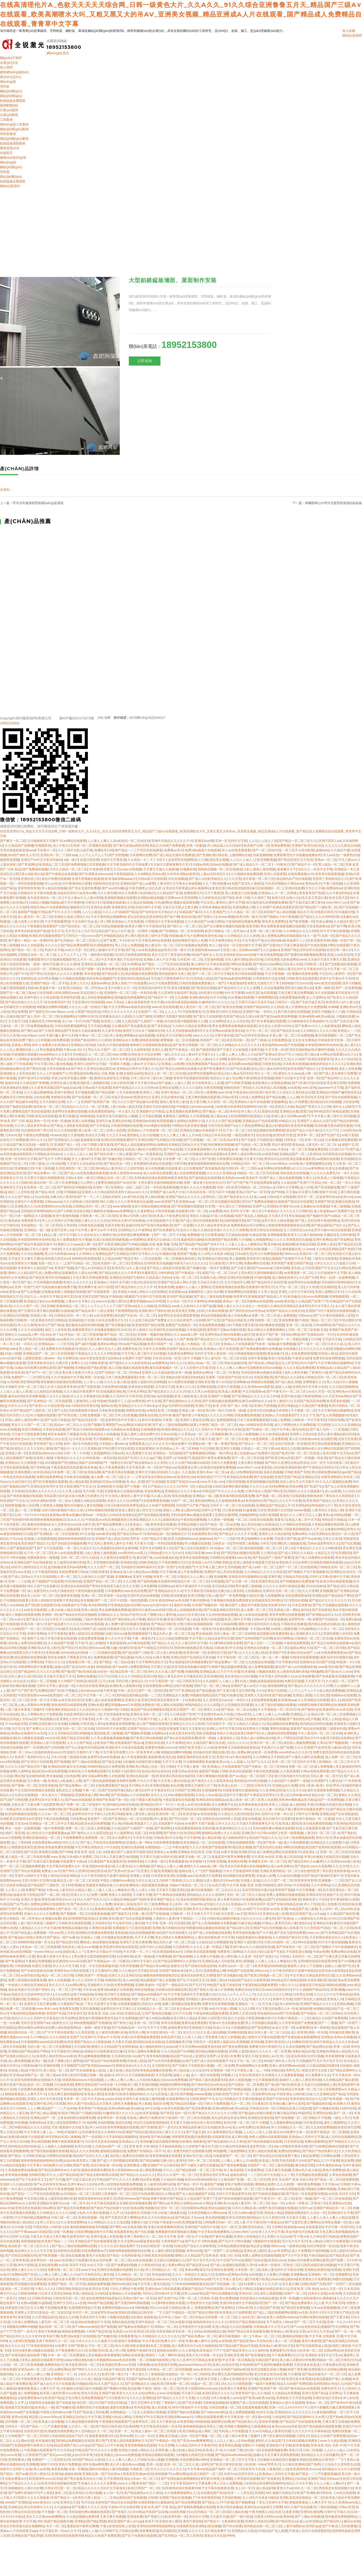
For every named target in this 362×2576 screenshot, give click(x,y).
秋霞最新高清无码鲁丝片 (269, 1600)
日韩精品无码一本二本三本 (37, 954)
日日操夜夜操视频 (97, 1913)
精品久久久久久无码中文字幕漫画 (111, 1059)
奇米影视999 (97, 1605)
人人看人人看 (167, 1719)
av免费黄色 (160, 1363)
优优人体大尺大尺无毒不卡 (299, 1481)
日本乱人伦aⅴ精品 (208, 1795)
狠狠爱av (223, 883)
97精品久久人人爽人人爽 (194, 1576)
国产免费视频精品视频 (198, 1453)
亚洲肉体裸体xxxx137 (49, 1752)
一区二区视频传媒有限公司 (181, 1258)
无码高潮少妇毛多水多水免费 (64, 1496)
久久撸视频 (141, 1866)
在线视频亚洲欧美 (112, 1391)
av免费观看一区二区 (298, 1273)
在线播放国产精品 (156, 2189)
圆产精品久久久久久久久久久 (329, 1600)
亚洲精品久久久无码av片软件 (118, 1614)
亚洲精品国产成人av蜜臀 (137, 883)
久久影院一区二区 (220, 1102)
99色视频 (214, 1301)
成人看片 (350, 1045)
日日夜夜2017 (261, 2103)
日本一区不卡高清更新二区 (329, 1462)
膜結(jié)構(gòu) (11, 96)
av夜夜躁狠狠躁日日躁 (16, 1534)
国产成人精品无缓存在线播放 (173, 855)
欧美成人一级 (139, 1524)
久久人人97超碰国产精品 (120, 912)
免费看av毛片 (173, 850)
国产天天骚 (57, 2179)
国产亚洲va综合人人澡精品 (137, 1306)
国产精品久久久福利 (288, 1377)
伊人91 (168, 1548)
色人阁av (315, 2241)
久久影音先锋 (111, 1030)
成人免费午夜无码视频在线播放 (127, 1624)
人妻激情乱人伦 (84, 1401)
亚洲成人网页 (20, 1045)
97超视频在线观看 (112, 902)
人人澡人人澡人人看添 (16, 1391)
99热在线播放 (144, 1989)
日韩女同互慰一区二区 (68, 2298)
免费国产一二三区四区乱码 (30, 1377)
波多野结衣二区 (261, 2146)
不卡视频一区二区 (303, 1410)
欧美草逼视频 (148, 2113)
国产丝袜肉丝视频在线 (268, 2194)
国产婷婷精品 (39, 1467)
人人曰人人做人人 (242, 860)
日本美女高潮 (81, 1439)
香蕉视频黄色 (178, 1861)
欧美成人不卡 (212, 2450)
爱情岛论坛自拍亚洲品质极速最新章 (289, 1159)
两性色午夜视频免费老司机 (98, 2018)
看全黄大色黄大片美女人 (79, 1372)
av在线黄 (255, 2274)
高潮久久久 (275, 2236)
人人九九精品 (91, 912)
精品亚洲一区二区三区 (131, 1671)
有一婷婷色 (321, 2027)
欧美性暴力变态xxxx (55, 1258)
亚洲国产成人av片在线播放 (183, 1154)
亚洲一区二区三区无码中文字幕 (294, 1762)
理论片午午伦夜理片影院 (321, 1738)
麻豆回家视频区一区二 (267, 888)
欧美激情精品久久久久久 (233, 1828)
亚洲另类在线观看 (140, 1386)
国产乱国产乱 (330, 1135)
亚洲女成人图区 (255, 2251)
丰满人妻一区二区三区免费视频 (291, 1035)
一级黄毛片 (44, 1144)
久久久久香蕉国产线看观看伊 (209, 1847)
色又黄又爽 (198, 1102)
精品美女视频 (218, 860)
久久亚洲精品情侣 (272, 1790)
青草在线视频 (170, 2023)
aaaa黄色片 (64, 1339)
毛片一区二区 (239, 2103)
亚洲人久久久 (79, 983)
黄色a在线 (188, 916)
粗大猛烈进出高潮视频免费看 (266, 902)
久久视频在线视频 (72, 978)
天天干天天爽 (143, 1937)
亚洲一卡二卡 (123, 2431)
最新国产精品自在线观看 (295, 1201)
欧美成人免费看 (230, 1391)
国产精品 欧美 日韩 (235, 898)
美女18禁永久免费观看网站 (266, 1330)
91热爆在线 (89, 1443)
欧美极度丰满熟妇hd (97, 1885)
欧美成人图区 (124, 1510)
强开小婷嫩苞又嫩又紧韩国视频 (332, 2407)
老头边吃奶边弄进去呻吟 (144, 916)
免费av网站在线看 (256, 1263)
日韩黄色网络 (310, 1396)
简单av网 (89, 893)
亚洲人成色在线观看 (262, 2151)
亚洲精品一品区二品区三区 (129, 1187)
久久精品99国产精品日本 (119, 1258)
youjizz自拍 (113, 2099)
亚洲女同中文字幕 (92, 2317)
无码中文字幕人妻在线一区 (213, 1353)
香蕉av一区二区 (325, 860)
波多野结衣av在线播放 (304, 1282)
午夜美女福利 (301, 1358)
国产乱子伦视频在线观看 (330, 1605)
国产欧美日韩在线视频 (38, 1339)
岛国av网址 (332, 2350)
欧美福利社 (254, 1500)
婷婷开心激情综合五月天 (28, 1567)
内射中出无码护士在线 (16, 2469)
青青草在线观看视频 (329, 874)
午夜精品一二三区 (192, 1918)
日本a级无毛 (244, 1254)
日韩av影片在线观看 (152, 879)
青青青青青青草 (29, 888)
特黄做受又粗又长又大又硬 (120, 1586)
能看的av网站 (197, 2208)
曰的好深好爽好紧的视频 (230, 1486)
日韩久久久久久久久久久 (118, 1011)
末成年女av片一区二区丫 (235, 1966)
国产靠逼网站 (14, 1961)
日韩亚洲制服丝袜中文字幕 (264, 2018)
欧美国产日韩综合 (275, 2099)
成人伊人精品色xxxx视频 (140, 1572)
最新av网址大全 (301, 1648)
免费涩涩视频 (293, 1681)
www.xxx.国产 (317, 1932)
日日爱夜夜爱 (241, 2383)
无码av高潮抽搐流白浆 (210, 2331)
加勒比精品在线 (303, 2051)
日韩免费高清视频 (229, 1159)
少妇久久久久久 (237, 1743)
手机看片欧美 (258, 2279)
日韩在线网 (281, 1268)
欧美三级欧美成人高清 (190, 1396)
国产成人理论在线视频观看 (199, 1220)
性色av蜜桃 (324, 921)
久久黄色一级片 (156, 1861)
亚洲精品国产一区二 (293, 1154)
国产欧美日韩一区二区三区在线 (298, 1453)
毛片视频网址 (102, 1439)
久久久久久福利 (190, 1087)
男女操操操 (297, 1216)
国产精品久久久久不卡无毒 (282, 1500)
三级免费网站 (157, 1904)
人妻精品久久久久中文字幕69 (39, 1928)
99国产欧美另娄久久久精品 (197, 1747)
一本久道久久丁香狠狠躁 (233, 1206)
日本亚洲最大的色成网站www (285, 959)
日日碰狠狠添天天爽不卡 (44, 841)
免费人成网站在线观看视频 (268, 2137)
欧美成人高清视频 (273, 1087)
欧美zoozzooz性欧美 (286, 2426)
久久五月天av (115, 1135)
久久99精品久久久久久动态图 (108, 2222)
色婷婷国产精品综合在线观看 (115, 2502)
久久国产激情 (142, 1016)
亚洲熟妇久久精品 (244, 2531)
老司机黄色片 (344, 992)
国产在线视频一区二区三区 (91, 1097)
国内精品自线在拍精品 (324, 1624)
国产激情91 (65, 1187)
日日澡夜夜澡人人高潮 (207, 1083)
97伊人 (48, 1994)
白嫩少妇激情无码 (123, 1648)
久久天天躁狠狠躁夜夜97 (183, 1030)
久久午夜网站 (141, 1230)
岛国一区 (327, 935)
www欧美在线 (284, 1301)
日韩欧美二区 (313, 964)
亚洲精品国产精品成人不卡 (267, 1296)
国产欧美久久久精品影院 (46, 1405)
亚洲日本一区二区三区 (315, 1254)
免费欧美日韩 (103, 850)
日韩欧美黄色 (97, 1363)
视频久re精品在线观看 (89, 1500)
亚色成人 (297, 1268)
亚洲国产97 (314, 1311)
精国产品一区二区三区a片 (221, 1273)
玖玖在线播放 (177, 879)
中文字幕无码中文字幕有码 (173, 2089)
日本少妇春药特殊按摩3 (121, 1505)
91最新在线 (346, 912)
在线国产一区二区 (150, 1011)
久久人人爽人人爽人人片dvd (180, 1135)
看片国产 (102, 2440)
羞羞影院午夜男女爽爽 (82, 2526)
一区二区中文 (123, 1439)
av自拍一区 (105, 1671)
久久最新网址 (143, 1211)
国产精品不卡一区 (304, 864)
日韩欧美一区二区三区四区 (99, 1216)
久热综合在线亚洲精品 (92, 1686)
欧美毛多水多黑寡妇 (333, 1970)
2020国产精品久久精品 (88, 2459)
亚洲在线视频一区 (90, 2217)
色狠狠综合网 (60, 1097)
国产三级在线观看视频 (99, 1781)
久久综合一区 (176, 1301)
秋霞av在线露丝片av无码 (29, 1733)
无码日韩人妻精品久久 (131, 1681)
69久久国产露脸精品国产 (17, 1548)
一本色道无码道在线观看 (17, 1477)
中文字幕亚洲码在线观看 (152, 940)
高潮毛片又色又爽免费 (135, 1942)
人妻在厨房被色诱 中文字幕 (144, 1002)
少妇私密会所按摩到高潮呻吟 (235, 1106)
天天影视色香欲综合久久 (326, 1937)
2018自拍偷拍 (315, 1586)
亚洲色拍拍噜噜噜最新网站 (155, 2526)
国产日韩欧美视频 (237, 1083)
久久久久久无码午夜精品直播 (283, 1586)
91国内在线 (168, 1856)
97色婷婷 (95, 869)
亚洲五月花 (148, 1871)
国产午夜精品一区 (181, 1049)
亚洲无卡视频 (320, 1011)
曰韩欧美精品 (147, 1562)
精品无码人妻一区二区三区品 (173, 1633)
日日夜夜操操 (214, 1235)
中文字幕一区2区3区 (279, 1049)
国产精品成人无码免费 (92, 2412)
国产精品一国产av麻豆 (63, 1937)
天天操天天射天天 (209, 1282)
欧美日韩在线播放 (229, 2507)
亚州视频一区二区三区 (21, 2421)
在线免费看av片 (16, 2478)
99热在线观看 (139, 2345)
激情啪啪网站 (276, 1686)
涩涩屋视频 (97, 864)
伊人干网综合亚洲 (289, 1738)
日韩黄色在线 (271, 1064)
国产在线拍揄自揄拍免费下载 (55, 1287)
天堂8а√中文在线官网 (123, 2507)
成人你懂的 (97, 1643)
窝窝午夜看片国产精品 (166, 2198)
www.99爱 (119, 1054)
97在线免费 (146, 2194)
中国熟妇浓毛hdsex (48, 1154)
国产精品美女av (287, 1030)
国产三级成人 (260, 1040)
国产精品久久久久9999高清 (319, 916)
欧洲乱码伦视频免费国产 (46, 935)
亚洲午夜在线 (290, 1396)
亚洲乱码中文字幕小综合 (309, 1386)
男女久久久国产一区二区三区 (108, 1049)
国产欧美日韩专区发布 (225, 2464)
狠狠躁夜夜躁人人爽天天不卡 (25, 2094)
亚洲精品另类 (322, 1923)
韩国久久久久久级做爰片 (305, 1491)
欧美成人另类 (268, 2160)
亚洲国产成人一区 (66, 1144)
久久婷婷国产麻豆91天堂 (290, 1937)
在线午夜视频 (257, 1358)
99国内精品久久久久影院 (202, 1705)
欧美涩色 (189, 1814)
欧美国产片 (75, 2037)
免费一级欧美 (324, 988)
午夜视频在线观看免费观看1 (230, 1600)
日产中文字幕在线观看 (57, 2032)
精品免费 (176, 1785)
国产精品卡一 (63, 1448)
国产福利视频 (146, 1581)
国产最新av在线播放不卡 (148, 1994)
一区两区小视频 (146, 931)
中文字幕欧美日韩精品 (200, 1591)
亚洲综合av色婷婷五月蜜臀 (263, 2507)
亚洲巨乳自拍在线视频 (169, 1330)
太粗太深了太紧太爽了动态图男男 (35, 1804)
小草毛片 (266, 1543)
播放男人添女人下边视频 (305, 1966)
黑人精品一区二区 (330, 864)
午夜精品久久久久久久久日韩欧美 (288, 1211)
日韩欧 (170, 1766)
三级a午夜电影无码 (96, 1619)
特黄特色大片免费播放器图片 (89, 1771)
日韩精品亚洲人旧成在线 (293, 2108)
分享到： (6, 489)
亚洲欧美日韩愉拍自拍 (168, 1928)
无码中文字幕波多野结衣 (233, 2194)
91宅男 (209, 1206)
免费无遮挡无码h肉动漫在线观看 (336, 1752)
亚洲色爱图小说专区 (28, 1472)
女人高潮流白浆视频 (151, 2412)
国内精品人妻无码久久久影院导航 (119, 1168)
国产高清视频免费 (327, 1187)
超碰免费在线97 (179, 2027)
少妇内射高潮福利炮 (286, 1467)
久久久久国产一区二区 (29, 1306)
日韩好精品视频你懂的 (223, 1918)
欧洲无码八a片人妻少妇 (342, 1002)
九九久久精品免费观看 (299, 1367)
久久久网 (129, 1581)
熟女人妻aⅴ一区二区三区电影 (156, 2431)
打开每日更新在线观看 (60, 1638)
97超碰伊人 (72, 2132)
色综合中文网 (198, 2516)
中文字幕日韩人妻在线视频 (53, 1064)
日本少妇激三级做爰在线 (68, 1757)
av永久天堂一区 (76, 950)
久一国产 (313, 935)
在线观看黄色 (123, 2232)
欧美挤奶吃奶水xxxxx (305, 2469)
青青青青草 (8, 2317)
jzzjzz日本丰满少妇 (190, 1614)
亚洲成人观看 (302, 1695)
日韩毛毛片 (262, 1785)
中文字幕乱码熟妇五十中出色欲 (97, 1847)
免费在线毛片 (330, 2388)
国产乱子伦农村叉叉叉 (274, 1059)
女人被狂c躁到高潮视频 (168, 2251)
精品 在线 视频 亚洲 (108, 1073)
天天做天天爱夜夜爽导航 (28, 1434)
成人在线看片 (330, 1904)
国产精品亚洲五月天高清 (295, 860)
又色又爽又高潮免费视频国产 (85, 2398)
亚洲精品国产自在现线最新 (33, 1562)
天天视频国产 (305, 2061)
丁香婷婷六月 (170, 2402)
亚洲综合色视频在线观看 (114, 2269)
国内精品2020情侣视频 (316, 1724)
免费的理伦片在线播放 (92, 2407)
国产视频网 (65, 1367)
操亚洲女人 (310, 1852)
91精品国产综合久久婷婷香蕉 (248, 1980)
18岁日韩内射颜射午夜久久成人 (63, 1510)
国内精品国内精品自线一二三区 (138, 1695)
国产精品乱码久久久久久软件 (20, 2336)
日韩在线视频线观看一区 (201, 1624)
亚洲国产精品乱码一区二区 (332, 2208)
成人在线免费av (239, 1315)
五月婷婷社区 (101, 1923)
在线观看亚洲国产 (141, 969)
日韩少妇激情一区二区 (280, 1942)
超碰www (322, 850)
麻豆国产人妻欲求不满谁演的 (245, 1605)
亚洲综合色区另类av (214, 2175)
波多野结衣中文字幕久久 (316, 1306)
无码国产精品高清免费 (309, 1401)
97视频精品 (72, 1192)
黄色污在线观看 (279, 1358)
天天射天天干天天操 (205, 1913)
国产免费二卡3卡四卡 (118, 940)
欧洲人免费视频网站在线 (313, 1163)
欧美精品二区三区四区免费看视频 (63, 864)
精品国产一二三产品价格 (58, 2108)
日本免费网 (148, 1586)
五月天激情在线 (182, 2189)
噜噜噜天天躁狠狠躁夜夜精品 (150, 1045)
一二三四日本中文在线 (264, 2175)
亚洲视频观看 (276, 1235)
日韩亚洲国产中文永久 (321, 1268)
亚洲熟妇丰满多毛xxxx (283, 1206)
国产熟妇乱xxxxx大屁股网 (312, 1866)
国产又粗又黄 (240, 1268)
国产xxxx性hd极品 (114, 888)
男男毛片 (292, 2070)
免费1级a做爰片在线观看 (202, 850)
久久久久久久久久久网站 (274, 1994)
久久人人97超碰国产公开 (54, 1073)
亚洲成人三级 (89, 1937)
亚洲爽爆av (241, 1382)
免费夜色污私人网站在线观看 (162, 1705)
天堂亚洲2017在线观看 (88, 1002)
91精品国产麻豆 (190, 912)
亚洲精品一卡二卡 (247, 2004)
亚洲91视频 (345, 2004)
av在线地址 (270, 1524)
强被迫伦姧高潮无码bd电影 (185, 1377)
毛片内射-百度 (93, 1491)
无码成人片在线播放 (233, 2431)
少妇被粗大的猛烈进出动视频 (264, 1719)
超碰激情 (154, 1757)
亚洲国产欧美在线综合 (307, 845)
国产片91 (21, 973)
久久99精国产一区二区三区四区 (30, 1629)
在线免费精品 (280, 1040)
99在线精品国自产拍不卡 (69, 2436)
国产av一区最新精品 (147, 1154)
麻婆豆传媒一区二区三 (194, 1856)
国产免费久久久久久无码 (43, 1728)
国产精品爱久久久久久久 (65, 1624)
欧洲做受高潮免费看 (120, 1724)
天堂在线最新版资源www (17, 850)
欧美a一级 (39, 2061)
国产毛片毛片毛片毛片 (202, 2260)
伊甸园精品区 (113, 935)
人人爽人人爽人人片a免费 (270, 1714)
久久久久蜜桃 (192, 1880)
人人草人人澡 (92, 1382)
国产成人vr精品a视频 (154, 2018)
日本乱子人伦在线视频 (65, 1619)
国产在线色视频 (315, 945)
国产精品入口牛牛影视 (323, 2160)
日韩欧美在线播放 (173, 1595)
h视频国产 (130, 1296)
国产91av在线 (311, 1538)
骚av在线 (264, 2417)
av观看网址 (304, 2027)
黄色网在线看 (48, 1852)
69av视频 (247, 2440)
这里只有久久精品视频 (277, 1220)
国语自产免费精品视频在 (259, 1201)
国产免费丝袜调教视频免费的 (304, 954)
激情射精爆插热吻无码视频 (89, 2227)
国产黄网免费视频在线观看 (196, 2507)
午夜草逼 (109, 1690)
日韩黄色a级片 (31, 2065)
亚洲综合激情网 (226, 1515)
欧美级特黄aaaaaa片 (206, 950)
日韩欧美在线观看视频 (74, 1923)
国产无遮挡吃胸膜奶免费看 (273, 2364)
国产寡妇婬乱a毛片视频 (128, 1619)
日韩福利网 (229, 1624)
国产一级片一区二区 (311, 1344)
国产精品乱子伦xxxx (189, 2217)
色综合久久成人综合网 (226, 1078)
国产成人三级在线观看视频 (282, 1178)
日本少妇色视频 (126, 1415)
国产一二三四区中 (226, 1538)
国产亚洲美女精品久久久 (17, 2056)
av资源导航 (270, 1154)
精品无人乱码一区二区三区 (40, 1595)
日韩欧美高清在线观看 (301, 978)
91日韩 (5, 1728)
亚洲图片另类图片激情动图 (172, 1016)
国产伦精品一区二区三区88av (119, 1372)
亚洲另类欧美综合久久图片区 (48, 1363)
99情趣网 (316, 1671)
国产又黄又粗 (339, 2317)
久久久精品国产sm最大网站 (204, 921)
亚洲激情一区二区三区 (120, 992)
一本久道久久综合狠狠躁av (27, 2189)
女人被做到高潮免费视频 (278, 1733)
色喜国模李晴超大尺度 (84, 2307)
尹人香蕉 (46, 2493)
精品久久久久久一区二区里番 (87, 1106)
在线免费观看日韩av (82, 1410)
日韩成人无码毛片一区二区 (298, 1956)
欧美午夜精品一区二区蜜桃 (315, 1818)
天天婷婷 (323, 1424)
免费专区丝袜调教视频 (328, 1358)
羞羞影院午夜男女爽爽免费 (211, 1458)
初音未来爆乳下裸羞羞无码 (67, 1434)
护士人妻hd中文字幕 (86, 1159)
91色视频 (217, 1581)
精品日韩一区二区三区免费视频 (56, 1182)
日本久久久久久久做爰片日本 (334, 1263)
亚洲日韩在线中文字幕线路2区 (241, 2303)
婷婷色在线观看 (69, 2251)
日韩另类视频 (212, 1087)
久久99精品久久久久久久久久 (239, 1045)
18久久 (81, 1049)
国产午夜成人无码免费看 (339, 2526)
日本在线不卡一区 (218, 1724)
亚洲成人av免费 (172, 1064)
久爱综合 (121, 1301)
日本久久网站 (241, 2208)
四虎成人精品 (202, 978)
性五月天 (57, 931)
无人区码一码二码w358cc (187, 1904)
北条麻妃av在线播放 (314, 1206)
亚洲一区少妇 (313, 1140)
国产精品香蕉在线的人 (240, 1339)
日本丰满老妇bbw (161, 1600)
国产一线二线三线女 (54, 1894)
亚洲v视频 (337, 1989)
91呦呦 (23, 935)
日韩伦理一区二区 (153, 1249)
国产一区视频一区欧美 (311, 1458)
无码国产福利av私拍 (173, 1970)
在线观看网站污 (147, 1448)
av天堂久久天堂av (320, 2331)
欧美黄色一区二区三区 (40, 1187)
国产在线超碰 (263, 1477)
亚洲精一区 (50, 1614)
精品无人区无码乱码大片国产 (295, 1363)
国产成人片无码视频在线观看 (41, 1282)
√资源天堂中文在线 (314, 2070)
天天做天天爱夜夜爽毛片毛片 (170, 864)
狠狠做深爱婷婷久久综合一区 (305, 2213)
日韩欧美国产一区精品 (90, 1975)
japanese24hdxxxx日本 (194, 2364)
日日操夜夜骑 (63, 2084)
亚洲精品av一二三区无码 (55, 1344)
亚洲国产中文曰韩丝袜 (163, 2165)
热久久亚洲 (8, 2265)
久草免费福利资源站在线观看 (151, 1163)
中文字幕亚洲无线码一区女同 (160, 2426)
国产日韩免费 (54, 1747)
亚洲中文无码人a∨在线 (69, 2303)
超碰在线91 (171, 1519)
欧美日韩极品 (68, 1116)
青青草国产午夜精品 (92, 2108)
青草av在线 (194, 2251)
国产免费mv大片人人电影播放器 (317, 1026)
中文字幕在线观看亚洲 (217, 2488)
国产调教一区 (90, 969)
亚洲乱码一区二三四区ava (58, 855)
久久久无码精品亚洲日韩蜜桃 (68, 1733)
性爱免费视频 (123, 1985)
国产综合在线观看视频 (341, 1097)
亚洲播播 (326, 1591)
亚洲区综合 (133, 1975)
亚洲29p (149, 1396)
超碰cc (59, 1667)
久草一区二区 (66, 1576)
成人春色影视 (172, 1652)
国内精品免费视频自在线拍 (75, 2440)
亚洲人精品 (89, 1610)
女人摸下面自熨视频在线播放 (275, 1705)
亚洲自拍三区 (30, 879)
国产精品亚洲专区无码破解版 (50, 1277)
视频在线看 (53, 1918)
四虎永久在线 (284, 1106)
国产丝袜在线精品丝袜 (286, 1904)
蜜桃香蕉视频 (9, 860)
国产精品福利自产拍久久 (328, 1225)
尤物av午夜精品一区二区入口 (189, 1885)
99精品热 (277, 2070)
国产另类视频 (118, 855)
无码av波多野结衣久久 (323, 1543)
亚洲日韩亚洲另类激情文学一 (162, 1700)
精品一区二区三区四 (338, 1928)
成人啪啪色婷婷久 (284, 1277)
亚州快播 (257, 2042)
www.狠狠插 (121, 1206)
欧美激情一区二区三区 (113, 1263)
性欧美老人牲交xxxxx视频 (80, 1947)
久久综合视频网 (272, 988)
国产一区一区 (342, 2113)
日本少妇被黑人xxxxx (226, 2398)
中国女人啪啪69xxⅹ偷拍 (117, 1880)
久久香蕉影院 (84, 2032)
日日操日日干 (338, 1149)
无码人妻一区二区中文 (326, 1776)
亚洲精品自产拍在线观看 (259, 1121)
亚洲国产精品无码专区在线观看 (303, 950)
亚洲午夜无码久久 (277, 2042)
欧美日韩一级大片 (248, 916)
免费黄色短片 (131, 1349)
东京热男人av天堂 (234, 1913)
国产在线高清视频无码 (21, 2255)
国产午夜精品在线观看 (61, 874)
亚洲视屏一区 (219, 2070)
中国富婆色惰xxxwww (33, 1695)
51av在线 (305, 983)
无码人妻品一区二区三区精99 (234, 1633)
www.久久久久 (203, 1035)
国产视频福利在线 (318, 2103)
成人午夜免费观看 (111, 1467)
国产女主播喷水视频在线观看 (223, 926)
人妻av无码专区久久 (214, 874)
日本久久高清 (9, 1035)
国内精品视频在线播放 (211, 2051)
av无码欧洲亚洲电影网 (23, 1382)
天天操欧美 (82, 2046)
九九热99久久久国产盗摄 (197, 1306)
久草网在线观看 (100, 1928)
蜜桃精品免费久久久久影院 (221, 1833)
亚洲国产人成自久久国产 (314, 1121)
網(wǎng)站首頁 (58, 53)
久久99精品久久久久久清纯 (56, 2213)
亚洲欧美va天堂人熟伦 (44, 1648)
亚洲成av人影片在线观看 (251, 1102)
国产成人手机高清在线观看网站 (102, 1842)
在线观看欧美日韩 (204, 1534)
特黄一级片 (140, 1913)
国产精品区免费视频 (295, 2307)
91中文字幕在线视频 (334, 931)
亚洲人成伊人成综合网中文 (24, 1420)
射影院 (266, 1467)
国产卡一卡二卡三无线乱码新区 (99, 1197)
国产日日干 (197, 1985)
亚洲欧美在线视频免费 (135, 2203)
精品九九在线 (290, 1448)
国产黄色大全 (172, 1833)
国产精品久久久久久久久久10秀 (310, 1686)
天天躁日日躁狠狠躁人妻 (318, 2084)
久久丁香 (209, 883)
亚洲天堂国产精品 (94, 1296)
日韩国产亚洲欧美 (187, 1790)
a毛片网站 (244, 2288)
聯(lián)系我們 (352, 35)
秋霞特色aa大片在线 (242, 1059)
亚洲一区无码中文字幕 (231, 841)
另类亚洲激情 (47, 1785)
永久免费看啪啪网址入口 (181, 2493)
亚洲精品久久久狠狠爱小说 (24, 1462)
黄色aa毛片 (313, 883)
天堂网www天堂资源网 (181, 898)
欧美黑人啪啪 (42, 1458)
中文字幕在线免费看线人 (215, 2232)
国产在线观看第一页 (101, 1292)
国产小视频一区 (135, 1486)
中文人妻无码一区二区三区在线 (224, 1358)
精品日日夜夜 (176, 1249)
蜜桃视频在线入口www (298, 1249)
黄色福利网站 (204, 1500)
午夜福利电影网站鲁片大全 (27, 1529)
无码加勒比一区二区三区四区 (41, 1225)
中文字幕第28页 (154, 926)
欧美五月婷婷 (235, 2217)
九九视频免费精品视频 (285, 2122)
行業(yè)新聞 (9, 110)
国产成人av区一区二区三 (259, 1567)
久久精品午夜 (340, 850)
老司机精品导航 (223, 1586)
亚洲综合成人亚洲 (62, 1083)
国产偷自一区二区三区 (27, 950)
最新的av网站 (100, 983)
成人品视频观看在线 (187, 1610)
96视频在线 (321, 2008)
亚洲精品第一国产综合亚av (101, 2474)
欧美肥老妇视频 (338, 1401)
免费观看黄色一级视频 (43, 1557)
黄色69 (144, 2137)
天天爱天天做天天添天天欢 (254, 1002)
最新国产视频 (27, 912)
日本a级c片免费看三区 (82, 1856)
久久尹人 (316, 1529)
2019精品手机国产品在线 (149, 2512)
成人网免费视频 (19, 2061)
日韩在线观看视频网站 (70, 1026)
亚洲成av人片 (70, 969)
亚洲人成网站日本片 (329, 1292)
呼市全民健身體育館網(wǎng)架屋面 (38, 503)
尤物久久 (24, 2298)
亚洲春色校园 (206, 1386)
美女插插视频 (214, 2217)
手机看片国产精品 (287, 1538)
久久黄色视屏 (289, 1771)
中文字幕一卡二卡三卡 (99, 1695)
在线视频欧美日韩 (178, 2042)
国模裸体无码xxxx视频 (265, 1367)
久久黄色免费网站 (251, 1125)
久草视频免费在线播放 (21, 2170)
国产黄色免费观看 (234, 2046)
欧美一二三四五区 (240, 2493)
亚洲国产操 (251, 1011)
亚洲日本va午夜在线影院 (233, 1757)
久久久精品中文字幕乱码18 (138, 1970)
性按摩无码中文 (59, 1002)
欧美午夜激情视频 (65, 1216)
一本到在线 (108, 1458)
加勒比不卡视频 (319, 2118)
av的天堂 (252, 992)
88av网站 (292, 1334)
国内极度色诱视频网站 (130, 997)
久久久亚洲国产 (214, 912)
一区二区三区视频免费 (212, 1434)
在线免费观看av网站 (157, 1686)
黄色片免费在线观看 (56, 879)
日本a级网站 (163, 902)
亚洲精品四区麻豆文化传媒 (48, 1724)
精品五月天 (305, 912)
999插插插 (87, 1116)
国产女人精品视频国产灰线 (195, 2194)
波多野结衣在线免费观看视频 (178, 1315)
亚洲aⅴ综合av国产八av (303, 1652)
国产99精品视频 (238, 2089)
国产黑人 (234, 1652)
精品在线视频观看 (213, 1315)
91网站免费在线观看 (313, 2317)
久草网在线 (35, 1662)
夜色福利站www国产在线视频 (282, 1045)
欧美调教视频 (266, 860)
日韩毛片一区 (75, 935)
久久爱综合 (269, 1553)
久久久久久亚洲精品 (221, 1173)
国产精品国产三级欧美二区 (318, 907)
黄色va (14, 1292)
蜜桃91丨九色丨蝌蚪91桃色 (165, 2355)
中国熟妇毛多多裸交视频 (189, 1125)
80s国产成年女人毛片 (23, 855)
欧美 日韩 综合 (208, 1852)
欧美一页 (97, 1420)
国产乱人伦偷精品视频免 (264, 1529)
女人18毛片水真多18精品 (215, 1254)
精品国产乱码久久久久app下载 (139, 1458)
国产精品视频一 (106, 1092)
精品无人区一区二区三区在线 (165, 1073)
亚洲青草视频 (268, 2421)
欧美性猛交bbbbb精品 (270, 1966)
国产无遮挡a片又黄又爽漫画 (283, 945)
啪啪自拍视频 (335, 1985)
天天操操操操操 (236, 1235)
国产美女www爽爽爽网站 (194, 2440)
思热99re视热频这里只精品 (193, 1648)
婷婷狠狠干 (289, 983)
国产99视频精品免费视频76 (299, 1581)
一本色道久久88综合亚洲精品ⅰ (275, 1306)
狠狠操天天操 (201, 2027)
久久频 (203, 860)
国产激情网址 (163, 1828)
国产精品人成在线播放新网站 (134, 1144)
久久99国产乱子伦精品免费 (118, 2531)
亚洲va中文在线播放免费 (226, 2023)
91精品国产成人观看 (303, 1909)
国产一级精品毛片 (174, 1985)
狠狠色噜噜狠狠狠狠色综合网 (208, 1163)
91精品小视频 (38, 902)
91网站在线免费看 (277, 1168)
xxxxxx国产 (94, 935)
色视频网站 (68, 1016)
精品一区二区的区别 (135, 841)
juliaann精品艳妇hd (283, 2279)
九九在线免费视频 (323, 2127)
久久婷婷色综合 (209, 898)
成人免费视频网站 (222, 1420)
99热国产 (183, 1458)
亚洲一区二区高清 (298, 1325)
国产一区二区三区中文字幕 (211, 973)
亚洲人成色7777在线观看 (129, 983)
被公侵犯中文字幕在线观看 (210, 964)
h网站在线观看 (338, 945)
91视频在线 (188, 869)
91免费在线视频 (118, 1999)
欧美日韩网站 (31, 1429)
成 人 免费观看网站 (200, 2307)
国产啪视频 (62, 1762)
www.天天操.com (212, 1481)
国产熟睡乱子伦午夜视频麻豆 (308, 1572)
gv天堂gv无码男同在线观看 (174, 1405)
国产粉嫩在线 (111, 1159)
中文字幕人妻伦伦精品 (292, 1429)
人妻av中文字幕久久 (199, 1054)
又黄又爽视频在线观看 (212, 1776)
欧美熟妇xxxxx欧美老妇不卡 (241, 1178)
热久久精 (121, 2345)
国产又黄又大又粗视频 (232, 1049)
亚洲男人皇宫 (326, 1244)
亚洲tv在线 (95, 1705)
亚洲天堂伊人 (247, 2474)
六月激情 (294, 2374)
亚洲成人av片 (201, 1562)
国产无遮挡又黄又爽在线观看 (38, 1311)
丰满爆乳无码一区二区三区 (24, 1386)
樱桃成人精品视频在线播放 (148, 1885)
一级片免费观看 (52, 1828)
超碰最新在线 (89, 1140)
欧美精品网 (92, 1472)
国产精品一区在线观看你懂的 (306, 2194)
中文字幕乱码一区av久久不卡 (59, 2531)
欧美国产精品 (54, 2398)
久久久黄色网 (106, 893)
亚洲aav (115, 1572)
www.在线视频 (131, 869)
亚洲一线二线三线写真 (265, 931)
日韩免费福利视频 (114, 1386)
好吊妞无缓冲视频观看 (180, 1021)
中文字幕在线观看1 (104, 2203)
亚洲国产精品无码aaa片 (324, 2478)
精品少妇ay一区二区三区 (205, 1363)
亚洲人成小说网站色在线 (257, 1738)
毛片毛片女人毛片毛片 (81, 931)
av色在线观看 (206, 1814)
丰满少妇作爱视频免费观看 (140, 2037)
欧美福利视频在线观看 (262, 1481)
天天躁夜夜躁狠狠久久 (200, 1149)
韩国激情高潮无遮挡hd (27, 1847)
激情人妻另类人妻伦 (174, 1102)
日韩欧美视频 (216, 1861)
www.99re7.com (337, 902)
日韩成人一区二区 (253, 1448)
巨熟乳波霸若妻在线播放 (318, 2265)
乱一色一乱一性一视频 (272, 1657)
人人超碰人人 (239, 1762)
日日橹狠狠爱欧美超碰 (199, 1762)
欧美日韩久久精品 (183, 2018)
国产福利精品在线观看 (204, 1178)
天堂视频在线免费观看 (311, 2175)
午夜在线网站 (199, 1600)
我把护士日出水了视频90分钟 (143, 1030)
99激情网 (191, 1671)
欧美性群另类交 (284, 1135)
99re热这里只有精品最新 (331, 1111)
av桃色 (151, 1410)
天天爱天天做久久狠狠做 (160, 869)
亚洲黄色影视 (69, 997)
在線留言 (6, 153)
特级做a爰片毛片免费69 (66, 902)
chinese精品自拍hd (73, 1652)
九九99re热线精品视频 (221, 1614)
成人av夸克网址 (281, 1866)
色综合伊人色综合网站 (206, 2122)
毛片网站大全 (138, 1785)
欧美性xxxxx (277, 2260)
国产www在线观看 (78, 1800)
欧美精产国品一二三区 (57, 2241)
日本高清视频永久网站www (284, 883)
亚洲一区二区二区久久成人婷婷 (186, 2464)
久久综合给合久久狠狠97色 (96, 1235)
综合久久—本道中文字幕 (315, 869)
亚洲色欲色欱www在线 (239, 954)
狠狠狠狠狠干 (141, 1633)
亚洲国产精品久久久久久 (183, 1197)
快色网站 (160, 1292)
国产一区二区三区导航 (330, 1648)
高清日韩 (328, 1453)
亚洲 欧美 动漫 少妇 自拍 (91, 1852)
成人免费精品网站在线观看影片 (283, 935)
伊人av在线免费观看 (236, 850)
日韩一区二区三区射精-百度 (307, 1330)
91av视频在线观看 (240, 997)
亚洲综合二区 (212, 1197)
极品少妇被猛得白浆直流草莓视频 (289, 1125)
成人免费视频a (28, 2393)
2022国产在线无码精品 (110, 2402)
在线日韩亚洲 (89, 860)
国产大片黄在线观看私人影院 (333, 1315)
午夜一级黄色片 (204, 1629)
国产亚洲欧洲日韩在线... (213, 855)
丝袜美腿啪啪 (262, 855)
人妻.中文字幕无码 (252, 2222)
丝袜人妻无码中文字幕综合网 (282, 2269)
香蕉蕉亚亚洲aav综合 (138, 2474)
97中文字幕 (199, 2008)
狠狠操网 (288, 1244)
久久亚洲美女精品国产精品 (177, 992)
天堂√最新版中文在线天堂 (69, 2127)
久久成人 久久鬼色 (181, 1472)
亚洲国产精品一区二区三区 (102, 1581)
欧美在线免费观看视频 (315, 1823)
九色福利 (278, 2417)
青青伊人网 (151, 1752)
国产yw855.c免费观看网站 (130, 1667)
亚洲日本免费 (230, 2056)
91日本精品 (236, 1429)
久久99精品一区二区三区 (259, 969)
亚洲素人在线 (139, 1875)
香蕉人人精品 (331, 1719)
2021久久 (218, 1994)
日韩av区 (117, 1453)
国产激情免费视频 (233, 2165)
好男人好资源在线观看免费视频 (213, 1467)
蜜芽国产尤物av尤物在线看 (226, 1330)
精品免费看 (19, 1011)
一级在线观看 (137, 1600)
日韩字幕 (179, 1163)
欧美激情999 (167, 1581)
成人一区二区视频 (27, 1510)
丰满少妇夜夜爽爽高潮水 (165, 2227)
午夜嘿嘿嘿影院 (266, 997)
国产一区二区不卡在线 (169, 1235)
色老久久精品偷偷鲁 (86, 1030)
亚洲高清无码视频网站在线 (247, 1576)
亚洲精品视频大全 (190, 1524)
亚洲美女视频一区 (334, 2222)
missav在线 (58, 1135)
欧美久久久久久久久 (77, 1282)
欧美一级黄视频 (292, 1833)
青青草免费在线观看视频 (286, 1614)
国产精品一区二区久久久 (75, 1909)
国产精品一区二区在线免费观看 (336, 2179)
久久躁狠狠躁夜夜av (229, 1500)
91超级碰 (66, 1311)
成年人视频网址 (335, 2122)
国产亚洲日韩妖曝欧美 (156, 1225)
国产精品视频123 (45, 1719)
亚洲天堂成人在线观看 (106, 2236)
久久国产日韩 (308, 1277)
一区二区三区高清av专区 (221, 1140)
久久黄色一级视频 (220, 1519)
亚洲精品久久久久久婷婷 (186, 1724)
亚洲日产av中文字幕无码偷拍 (41, 860)
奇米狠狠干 (197, 1861)
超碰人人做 (283, 1386)
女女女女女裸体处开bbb (309, 1040)
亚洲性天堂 (350, 2269)
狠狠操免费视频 (98, 2284)
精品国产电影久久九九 (265, 1837)
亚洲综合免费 (100, 907)
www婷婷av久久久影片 (55, 1054)
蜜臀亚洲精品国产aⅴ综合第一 (118, 1182)
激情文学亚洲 (156, 1619)
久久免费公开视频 (206, 1956)
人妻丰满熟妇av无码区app (301, 2526)
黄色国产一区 (96, 1818)
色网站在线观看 (133, 2355)
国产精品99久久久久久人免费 (238, 988)
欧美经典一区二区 (168, 1814)
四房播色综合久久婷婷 (115, 1016)
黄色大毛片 (323, 1837)
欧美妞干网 (105, 1743)
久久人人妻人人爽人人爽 (31, 2374)
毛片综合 (87, 2502)
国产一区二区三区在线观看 (298, 1567)
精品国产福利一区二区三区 (225, 2469)
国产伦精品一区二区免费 (252, 1144)
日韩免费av (78, 1818)
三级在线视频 (283, 2165)
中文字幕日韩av (145, 1083)
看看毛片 (153, 1239)
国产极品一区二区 (215, 1111)
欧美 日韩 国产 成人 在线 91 (232, 1405)
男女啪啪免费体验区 (325, 1472)
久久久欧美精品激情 (273, 1434)
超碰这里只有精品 (26, 1894)
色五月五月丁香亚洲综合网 (171, 954)
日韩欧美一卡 (23, 1320)
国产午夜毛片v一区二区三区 (286, 1391)
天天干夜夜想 (213, 893)
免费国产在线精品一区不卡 (146, 2151)
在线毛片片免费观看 (14, 1140)
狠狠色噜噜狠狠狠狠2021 (51, 1519)
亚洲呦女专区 (187, 1852)
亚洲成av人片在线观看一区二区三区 (152, 1130)
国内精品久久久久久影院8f (206, 1894)
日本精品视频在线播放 (233, 2246)
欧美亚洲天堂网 (335, 1083)
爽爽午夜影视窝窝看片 (67, 2141)
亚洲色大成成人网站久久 (71, 916)
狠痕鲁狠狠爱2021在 (103, 2436)
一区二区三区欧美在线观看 (254, 1519)
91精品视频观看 (112, 926)
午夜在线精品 (318, 2255)
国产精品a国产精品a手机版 (238, 2345)
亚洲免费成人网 (244, 907)
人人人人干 (173, 1011)
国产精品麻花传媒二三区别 (82, 1809)
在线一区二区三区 (185, 1277)
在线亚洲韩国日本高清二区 (340, 1477)
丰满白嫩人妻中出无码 (61, 1035)
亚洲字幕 (274, 1576)
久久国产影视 (205, 1159)
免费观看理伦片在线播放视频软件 (297, 855)
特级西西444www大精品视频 (82, 2080)
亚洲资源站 (129, 2046)
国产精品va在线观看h (174, 1467)
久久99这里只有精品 (324, 2236)
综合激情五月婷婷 (137, 2213)
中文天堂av (345, 1453)
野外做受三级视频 (245, 1543)
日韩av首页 (229, 1097)
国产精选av (285, 1918)
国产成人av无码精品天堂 (92, 1268)
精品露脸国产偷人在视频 (157, 1980)
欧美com (346, 1197)
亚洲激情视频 (159, 1785)
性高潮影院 (328, 1287)
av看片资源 (350, 1135)
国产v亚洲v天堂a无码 (307, 1083)
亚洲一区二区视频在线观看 (92, 845)
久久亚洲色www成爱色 (257, 1386)
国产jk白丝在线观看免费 (180, 1738)
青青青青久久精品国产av (35, 1268)
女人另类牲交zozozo (297, 1230)
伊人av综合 (331, 855)
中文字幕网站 (196, 1301)
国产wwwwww (262, 1268)
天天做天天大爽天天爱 (24, 1258)
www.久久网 (126, 2483)
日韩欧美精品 (222, 1562)
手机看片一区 (46, 850)
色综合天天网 (94, 1135)
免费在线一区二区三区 (63, 2269)
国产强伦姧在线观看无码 (42, 1605)
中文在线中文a (82, 921)
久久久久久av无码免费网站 (268, 1486)
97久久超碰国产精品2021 (311, 1989)
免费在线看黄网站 (49, 1477)
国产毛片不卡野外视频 (54, 1159)
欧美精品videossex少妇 (45, 1453)
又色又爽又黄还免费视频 (295, 992)
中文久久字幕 (315, 888)
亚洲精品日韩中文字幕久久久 (136, 1068)
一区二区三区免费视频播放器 (32, 1026)
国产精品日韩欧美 (205, 2312)
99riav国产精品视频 (132, 1344)
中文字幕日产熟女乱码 (258, 940)
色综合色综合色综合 (155, 1771)
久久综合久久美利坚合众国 (295, 1092)
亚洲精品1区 (310, 1477)
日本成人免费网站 (251, 1097)
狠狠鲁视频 (13, 1505)
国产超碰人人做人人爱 (174, 1083)
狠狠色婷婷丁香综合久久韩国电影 (331, 1496)
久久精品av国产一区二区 (109, 2146)
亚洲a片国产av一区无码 (252, 1192)
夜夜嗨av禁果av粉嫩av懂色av (71, 1515)
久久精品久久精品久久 (249, 1724)
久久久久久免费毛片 (324, 1173)
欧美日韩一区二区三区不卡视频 (246, 2122)
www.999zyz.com (282, 1163)
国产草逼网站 (27, 864)
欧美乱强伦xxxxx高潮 (94, 1648)
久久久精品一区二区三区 (244, 912)
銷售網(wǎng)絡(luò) (14, 72)
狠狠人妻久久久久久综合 (92, 1220)
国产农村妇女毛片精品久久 (158, 912)
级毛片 (204, 2269)
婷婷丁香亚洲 (14, 1833)
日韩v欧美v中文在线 (228, 1648)
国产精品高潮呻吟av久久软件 (59, 2170)
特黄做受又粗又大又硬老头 (186, 1728)
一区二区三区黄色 (226, 1372)
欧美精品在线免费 (239, 1477)
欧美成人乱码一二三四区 (235, 1785)
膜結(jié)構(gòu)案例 (14, 138)
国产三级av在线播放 (86, 1762)
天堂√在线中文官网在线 (38, 1880)
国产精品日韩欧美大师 (237, 1320)
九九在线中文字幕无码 (199, 1367)
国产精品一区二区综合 (120, 1334)
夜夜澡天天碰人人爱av (214, 2379)
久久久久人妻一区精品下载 (88, 1007)
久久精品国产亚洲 (169, 893)
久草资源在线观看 (246, 2478)
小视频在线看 (345, 1016)
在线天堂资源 (347, 1439)
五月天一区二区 (88, 959)
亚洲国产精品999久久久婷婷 (263, 1007)
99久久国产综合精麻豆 (43, 1586)
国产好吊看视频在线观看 (268, 1021)
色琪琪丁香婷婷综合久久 (330, 879)
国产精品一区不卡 (189, 2184)
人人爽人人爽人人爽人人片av (236, 1054)
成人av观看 (332, 1491)
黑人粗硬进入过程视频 (241, 893)
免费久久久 (79, 1363)
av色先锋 (181, 1600)
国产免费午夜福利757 (23, 2493)
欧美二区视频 (167, 1410)
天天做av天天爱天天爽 (302, 1192)
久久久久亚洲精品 (87, 1448)
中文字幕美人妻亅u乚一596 (250, 2070)
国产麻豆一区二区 (12, 841)
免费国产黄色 (35, 1890)
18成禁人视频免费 (283, 1629)
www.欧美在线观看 (327, 983)
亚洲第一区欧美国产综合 (223, 1377)
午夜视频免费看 (56, 2307)
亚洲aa (18, 2075)
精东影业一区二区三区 (49, 1106)
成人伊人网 (102, 921)
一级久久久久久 (173, 1054)
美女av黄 (158, 874)
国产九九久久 (183, 1439)
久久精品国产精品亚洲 (342, 1913)
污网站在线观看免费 (208, 2417)
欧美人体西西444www (125, 1173)
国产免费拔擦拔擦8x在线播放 (260, 1349)
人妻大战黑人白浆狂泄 (27, 921)
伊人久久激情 (69, 964)
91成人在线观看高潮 (310, 1828)
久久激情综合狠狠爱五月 (117, 1557)
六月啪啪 (244, 1239)
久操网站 (180, 1121)
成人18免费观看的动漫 (246, 1472)
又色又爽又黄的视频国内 (65, 2094)
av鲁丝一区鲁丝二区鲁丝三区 (306, 2203)
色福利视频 (105, 2122)
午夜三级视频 (332, 883)
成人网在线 (228, 1956)
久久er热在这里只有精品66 (74, 1994)
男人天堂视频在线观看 (102, 1562)
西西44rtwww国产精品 (133, 2198)
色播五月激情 (41, 1966)
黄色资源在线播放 (163, 1524)
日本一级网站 (23, 1216)
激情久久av (211, 1709)
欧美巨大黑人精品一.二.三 (93, 2497)
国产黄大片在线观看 (207, 1016)
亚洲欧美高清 (108, 1918)
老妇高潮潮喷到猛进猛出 (197, 1899)
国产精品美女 (347, 1244)
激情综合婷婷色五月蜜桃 (111, 1078)
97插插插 (115, 1296)
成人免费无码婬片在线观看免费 (239, 1899)
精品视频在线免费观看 (141, 973)
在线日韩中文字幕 (147, 907)
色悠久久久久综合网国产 (124, 1500)
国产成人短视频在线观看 (227, 2265)
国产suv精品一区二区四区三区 (250, 1776)
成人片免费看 (298, 1102)
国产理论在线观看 (27, 1871)
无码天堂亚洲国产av (222, 1125)
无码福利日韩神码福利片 (38, 1211)
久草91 (99, 1724)
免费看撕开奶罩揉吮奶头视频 (175, 2232)
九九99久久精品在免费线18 (191, 1026)
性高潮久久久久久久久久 (43, 1491)
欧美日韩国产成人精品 (183, 1619)
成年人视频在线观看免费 (22, 1614)
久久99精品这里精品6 (294, 1524)
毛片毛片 (18, 1728)
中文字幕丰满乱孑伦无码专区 (121, 959)
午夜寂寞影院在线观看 (66, 1467)
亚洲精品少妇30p (83, 1045)
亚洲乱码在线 (121, 1121)
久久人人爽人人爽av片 (232, 1367)
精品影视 (133, 2388)
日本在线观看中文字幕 (162, 1220)
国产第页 (166, 2113)
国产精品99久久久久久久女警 (38, 1671)
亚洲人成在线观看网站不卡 (66, 2122)
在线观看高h (221, 2137)
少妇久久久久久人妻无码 (257, 1918)
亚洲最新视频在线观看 (120, 898)
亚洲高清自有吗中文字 (154, 988)
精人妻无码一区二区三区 (35, 916)
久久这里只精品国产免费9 (147, 1320)
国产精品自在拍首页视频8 (77, 1614)
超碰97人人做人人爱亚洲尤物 (300, 2080)
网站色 (19, 1776)
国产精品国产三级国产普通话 (273, 1557)
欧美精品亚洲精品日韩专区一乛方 (139, 2312)
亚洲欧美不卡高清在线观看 (124, 1747)
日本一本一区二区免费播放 (67, 2355)
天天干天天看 (171, 1762)
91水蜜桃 (247, 1671)
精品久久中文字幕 (299, 2483)
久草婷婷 (69, 1225)
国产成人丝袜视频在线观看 (212, 1932)
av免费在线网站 (234, 1529)
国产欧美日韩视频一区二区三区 (195, 1045)
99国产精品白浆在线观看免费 (248, 2331)
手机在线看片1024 (293, 2160)
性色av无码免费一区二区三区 (110, 2260)
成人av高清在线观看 (157, 1173)
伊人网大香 (132, 935)
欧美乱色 (168, 1757)
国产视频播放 (211, 1871)
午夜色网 (249, 1078)
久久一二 (72, 1102)
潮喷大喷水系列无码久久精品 (258, 1624)
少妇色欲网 (41, 1097)
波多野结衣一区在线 (111, 2118)
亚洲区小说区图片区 (125, 1771)
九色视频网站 (262, 1239)
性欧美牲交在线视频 (294, 1173)
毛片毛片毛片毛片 (329, 2061)
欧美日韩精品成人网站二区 (198, 2431)
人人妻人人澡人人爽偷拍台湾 (245, 1244)
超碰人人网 (171, 1510)
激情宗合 (305, 1923)
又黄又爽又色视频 (250, 1462)
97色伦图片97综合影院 (118, 1448)
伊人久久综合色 (238, 1021)
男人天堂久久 (49, 2222)
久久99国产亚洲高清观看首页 (277, 907)
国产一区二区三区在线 (232, 1439)
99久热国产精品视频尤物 (55, 2521)
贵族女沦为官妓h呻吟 (224, 1249)
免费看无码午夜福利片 (265, 2046)
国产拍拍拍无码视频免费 (68, 1543)
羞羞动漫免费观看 (194, 2023)
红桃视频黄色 (103, 945)
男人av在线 (41, 2469)
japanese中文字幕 (330, 1087)
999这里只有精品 (334, 1519)
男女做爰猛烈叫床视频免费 (188, 1662)
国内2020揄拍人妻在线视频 (83, 1505)
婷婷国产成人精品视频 (279, 912)
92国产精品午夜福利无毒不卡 (35, 1244)
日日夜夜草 (217, 1263)
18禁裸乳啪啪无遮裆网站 (315, 1705)
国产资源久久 (206, 916)
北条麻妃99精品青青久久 (342, 1529)
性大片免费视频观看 (268, 1254)
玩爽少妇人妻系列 (62, 1197)
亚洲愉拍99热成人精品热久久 (337, 2051)
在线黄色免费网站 (180, 1353)
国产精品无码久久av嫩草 (305, 1861)
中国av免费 (261, 1629)
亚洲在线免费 (294, 888)
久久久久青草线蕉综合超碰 (133, 1201)
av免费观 (215, 1211)
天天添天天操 (142, 1837)
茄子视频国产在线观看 (47, 1581)
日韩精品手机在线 (295, 1576)
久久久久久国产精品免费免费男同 (68, 945)
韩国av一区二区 (166, 2326)
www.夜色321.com (206, 2369)
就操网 (91, 2122)
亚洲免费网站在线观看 (240, 1292)
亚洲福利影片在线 (81, 1320)
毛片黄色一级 (36, 1781)
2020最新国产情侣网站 (61, 1462)
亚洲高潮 (52, 1652)
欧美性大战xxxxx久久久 (131, 1192)
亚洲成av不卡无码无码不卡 (250, 1904)
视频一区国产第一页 (345, 940)
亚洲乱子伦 (203, 1405)
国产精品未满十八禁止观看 (113, 1154)
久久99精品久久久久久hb (318, 1030)
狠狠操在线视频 (262, 1382)
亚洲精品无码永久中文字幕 (187, 1144)
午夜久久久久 (54, 1662)
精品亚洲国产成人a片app (307, 1913)
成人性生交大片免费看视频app (47, 1833)
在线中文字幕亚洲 (113, 860)
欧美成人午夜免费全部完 (170, 1216)
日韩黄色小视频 (51, 1505)
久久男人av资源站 (204, 1391)
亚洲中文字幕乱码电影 (151, 1472)
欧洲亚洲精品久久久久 (177, 1429)
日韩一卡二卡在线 (76, 1453)
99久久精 (106, 1201)
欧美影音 (17, 1372)
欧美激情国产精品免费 (221, 1239)
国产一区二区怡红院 (266, 850)
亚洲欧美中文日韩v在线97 (260, 1833)
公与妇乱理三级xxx (304, 1054)
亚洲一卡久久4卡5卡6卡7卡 (288, 2407)
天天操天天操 (331, 1339)
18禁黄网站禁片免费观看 (35, 1667)
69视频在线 (83, 1187)
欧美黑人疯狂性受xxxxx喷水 (56, 2056)
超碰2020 (11, 1083)
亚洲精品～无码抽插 (167, 1453)
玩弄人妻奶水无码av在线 (221, 1880)
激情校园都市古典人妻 (174, 973)
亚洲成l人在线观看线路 (40, 1538)
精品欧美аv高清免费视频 (49, 1771)
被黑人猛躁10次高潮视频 (148, 1382)
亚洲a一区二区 (91, 1595)
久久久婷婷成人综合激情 (80, 1201)
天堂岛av (20, 1823)
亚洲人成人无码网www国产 (242, 950)
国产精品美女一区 (116, 1163)
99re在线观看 (93, 1624)
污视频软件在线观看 (266, 2241)
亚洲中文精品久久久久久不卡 (172, 841)
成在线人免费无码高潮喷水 (27, 1643)
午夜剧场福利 (122, 874)
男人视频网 (237, 1258)
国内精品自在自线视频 (325, 1102)
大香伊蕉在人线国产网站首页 (265, 1491)
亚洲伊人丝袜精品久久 (249, 2236)
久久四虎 (312, 1287)
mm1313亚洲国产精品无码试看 (67, 1738)
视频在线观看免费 (186, 902)
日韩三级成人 (38, 1163)
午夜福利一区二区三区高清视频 (187, 2118)
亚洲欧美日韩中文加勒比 (223, 1011)
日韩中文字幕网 (287, 1187)
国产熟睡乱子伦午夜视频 (280, 916)
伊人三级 (215, 945)
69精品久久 (287, 1121)
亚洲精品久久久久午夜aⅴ (136, 1405)
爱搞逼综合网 (82, 1073)
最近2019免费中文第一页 (291, 2132)
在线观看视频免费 (291, 997)
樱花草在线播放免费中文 (311, 1809)
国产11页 (213, 1320)
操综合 (305, 1610)
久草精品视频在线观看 (327, 1524)
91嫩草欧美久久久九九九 (216, 1002)
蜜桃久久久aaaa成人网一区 (297, 1073)
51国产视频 (91, 1021)
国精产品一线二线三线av (17, 992)
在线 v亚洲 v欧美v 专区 (315, 1785)
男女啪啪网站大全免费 (257, 1538)
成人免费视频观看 (100, 1657)
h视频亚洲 (131, 1249)
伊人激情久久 (142, 1330)
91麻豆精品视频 (248, 1923)
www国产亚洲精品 (18, 2502)
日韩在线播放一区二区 (224, 2407)
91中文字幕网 (234, 992)
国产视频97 (314, 1216)
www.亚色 (309, 1087)
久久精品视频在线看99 (322, 2065)
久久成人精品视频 (213, 2032)
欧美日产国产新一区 (270, 1334)
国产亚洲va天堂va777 (274, 1054)
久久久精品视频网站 (38, 1092)
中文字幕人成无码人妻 (232, 2279)
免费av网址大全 (303, 1534)
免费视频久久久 (314, 1382)
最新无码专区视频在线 (336, 1657)
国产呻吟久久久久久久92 (89, 2369)
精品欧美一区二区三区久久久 (29, 2246)
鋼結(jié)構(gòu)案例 (14, 129)
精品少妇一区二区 (327, 1182)
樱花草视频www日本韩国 (147, 1301)
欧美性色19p (213, 935)
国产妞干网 (171, 916)
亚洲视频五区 (23, 1168)
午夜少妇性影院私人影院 (117, 2526)
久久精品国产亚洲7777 (297, 1182)
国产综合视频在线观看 (153, 1515)
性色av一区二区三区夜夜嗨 (83, 1334)
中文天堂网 (166, 2445)
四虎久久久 (116, 1975)
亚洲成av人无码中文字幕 (111, 1282)
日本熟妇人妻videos (113, 1443)
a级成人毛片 (170, 1239)
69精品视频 (139, 1244)
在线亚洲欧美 (263, 1377)
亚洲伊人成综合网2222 (244, 1154)
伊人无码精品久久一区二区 (290, 2127)
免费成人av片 (51, 1871)
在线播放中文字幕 (73, 1605)
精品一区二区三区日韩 (57, 1975)
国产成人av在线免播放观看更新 (86, 1173)
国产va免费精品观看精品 (133, 1909)
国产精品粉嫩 (275, 1097)
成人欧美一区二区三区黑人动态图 (102, 1130)
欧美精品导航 (305, 1244)
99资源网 (155, 1833)
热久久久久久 (58, 1985)
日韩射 (124, 1709)
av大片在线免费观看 (163, 983)
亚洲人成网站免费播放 (143, 2051)
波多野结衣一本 (299, 1619)
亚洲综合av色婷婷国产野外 (80, 1586)
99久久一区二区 (265, 1073)
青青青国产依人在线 (47, 1443)
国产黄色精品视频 (158, 2013)
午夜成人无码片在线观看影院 (309, 2531)
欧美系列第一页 (238, 1040)
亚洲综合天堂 (216, 1652)
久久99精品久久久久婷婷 (300, 931)
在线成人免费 (265, 1875)
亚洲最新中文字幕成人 (152, 1111)
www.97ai (224, 1092)
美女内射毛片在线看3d (278, 1818)
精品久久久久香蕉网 (84, 2151)
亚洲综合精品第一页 (140, 1776)
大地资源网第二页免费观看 (268, 1439)
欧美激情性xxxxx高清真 (54, 1206)
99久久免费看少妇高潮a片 (136, 893)
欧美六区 (278, 898)
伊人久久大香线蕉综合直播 (89, 1396)
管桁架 (4, 86)
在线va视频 (29, 2303)
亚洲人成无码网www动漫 (286, 2065)
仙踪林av (114, 1358)
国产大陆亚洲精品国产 (54, 1030)
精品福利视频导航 (232, 1220)
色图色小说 (196, 1121)
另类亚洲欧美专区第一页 (174, 2331)
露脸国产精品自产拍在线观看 (202, 2288)
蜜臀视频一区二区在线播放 (179, 1040)
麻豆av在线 (16, 1396)
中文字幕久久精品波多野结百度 (211, 1638)
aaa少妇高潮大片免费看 (204, 1875)
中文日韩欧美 (209, 1448)
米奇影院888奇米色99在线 (323, 1045)
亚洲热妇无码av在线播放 (107, 1481)
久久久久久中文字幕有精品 (333, 1994)
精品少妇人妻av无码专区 (268, 1068)
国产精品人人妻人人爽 (166, 1866)
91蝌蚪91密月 (88, 1016)
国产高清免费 (191, 2402)
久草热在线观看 (54, 1429)
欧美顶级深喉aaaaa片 (120, 879)
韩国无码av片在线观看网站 (49, 907)
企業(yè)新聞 (9, 115)
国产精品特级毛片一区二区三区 (324, 2374)
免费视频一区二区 (100, 1415)
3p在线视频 (268, 992)
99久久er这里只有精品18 (167, 2307)
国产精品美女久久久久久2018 (169, 1391)
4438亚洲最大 (179, 2512)
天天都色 (17, 1491)
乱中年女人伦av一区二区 (175, 2317)
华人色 (116, 1823)
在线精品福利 (133, 1073)
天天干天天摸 (230, 1671)
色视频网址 (343, 2274)
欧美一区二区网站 (46, 969)
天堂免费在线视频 (30, 2089)
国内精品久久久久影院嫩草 (320, 2455)
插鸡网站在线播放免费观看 (94, 1932)
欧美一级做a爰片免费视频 (277, 1344)
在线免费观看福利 (100, 1111)
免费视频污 (195, 1235)
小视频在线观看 (118, 2317)
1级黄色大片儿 (61, 2023)
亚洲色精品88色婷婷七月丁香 (316, 1505)
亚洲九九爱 (159, 1049)
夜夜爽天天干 (286, 869)
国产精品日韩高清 (108, 2426)
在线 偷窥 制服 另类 (163, 1244)
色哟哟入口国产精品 (228, 1719)
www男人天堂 (63, 1932)
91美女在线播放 (336, 1168)
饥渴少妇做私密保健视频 (110, 1239)
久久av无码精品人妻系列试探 (269, 2431)
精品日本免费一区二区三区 (63, 1472)
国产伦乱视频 (350, 1543)
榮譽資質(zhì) (9, 148)
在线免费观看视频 (247, 1415)
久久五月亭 (340, 1866)
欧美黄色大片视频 (24, 1263)
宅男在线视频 (89, 2008)
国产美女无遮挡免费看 (84, 888)
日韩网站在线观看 (222, 1557)
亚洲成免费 (135, 2516)
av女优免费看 (103, 1315)
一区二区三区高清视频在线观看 (217, 1201)
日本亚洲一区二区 (189, 959)
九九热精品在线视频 (47, 1391)
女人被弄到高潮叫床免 (69, 1562)
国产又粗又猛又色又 (310, 1002)
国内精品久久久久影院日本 (265, 2217)
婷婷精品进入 (30, 978)
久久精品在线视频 (139, 902)
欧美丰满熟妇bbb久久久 (136, 2094)
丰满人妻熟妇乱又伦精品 (89, 2293)
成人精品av (218, 1116)
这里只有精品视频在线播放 (150, 1206)
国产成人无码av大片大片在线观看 (32, 1576)
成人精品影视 (78, 1481)
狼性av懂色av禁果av (32, 2027)
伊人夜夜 (115, 1035)
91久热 (138, 2269)
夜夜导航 (252, 926)
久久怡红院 (321, 1695)
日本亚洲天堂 (76, 2013)
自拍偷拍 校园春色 (192, 2141)
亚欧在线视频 (273, 1472)
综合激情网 (130, 2426)
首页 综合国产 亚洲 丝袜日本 (292, 2179)
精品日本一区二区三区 (193, 1581)
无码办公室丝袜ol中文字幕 (161, 2293)
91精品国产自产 (11, 1904)
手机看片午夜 (146, 1719)
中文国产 (226, 2260)
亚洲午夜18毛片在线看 (34, 1078)
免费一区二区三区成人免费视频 (274, 1315)
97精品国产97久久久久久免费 (59, 912)
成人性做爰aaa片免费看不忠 (333, 1211)
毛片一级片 (229, 2227)
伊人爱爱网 (208, 1092)
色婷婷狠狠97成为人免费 (189, 940)
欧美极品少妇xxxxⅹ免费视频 (307, 1296)
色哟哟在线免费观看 (86, 1258)
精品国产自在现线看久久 (173, 1932)
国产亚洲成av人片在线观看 (130, 1795)
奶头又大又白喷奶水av (157, 2217)
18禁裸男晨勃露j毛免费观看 (190, 2137)
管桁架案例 (8, 134)
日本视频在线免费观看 (53, 1040)
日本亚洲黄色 (301, 1605)
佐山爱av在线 (190, 1510)
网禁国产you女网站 (119, 1424)
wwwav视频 (226, 916)
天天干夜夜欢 (165, 2421)
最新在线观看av (215, 1154)
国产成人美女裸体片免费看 (338, 1073)
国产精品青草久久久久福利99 (247, 2350)
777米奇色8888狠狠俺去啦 (190, 2284)
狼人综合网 (30, 1505)
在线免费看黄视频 (211, 1325)
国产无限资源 (89, 1386)
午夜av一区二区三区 (93, 1035)
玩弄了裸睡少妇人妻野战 (158, 1614)
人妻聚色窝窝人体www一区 (41, 1358)
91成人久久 (221, 2027)
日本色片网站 (136, 1391)
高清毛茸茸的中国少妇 (257, 1890)
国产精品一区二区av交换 (221, 1524)
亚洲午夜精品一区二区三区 (180, 1092)
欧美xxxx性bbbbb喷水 (200, 2179)
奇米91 (235, 1111)
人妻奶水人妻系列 (165, 1918)
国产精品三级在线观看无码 (208, 2080)
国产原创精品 (160, 1026)
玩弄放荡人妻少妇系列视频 (174, 2094)
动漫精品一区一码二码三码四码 (187, 2374)
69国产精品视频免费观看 (229, 1667)
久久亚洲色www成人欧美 (342, 1861)
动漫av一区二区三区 (228, 1548)
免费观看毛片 (193, 893)
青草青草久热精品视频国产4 (266, 1258)
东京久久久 (158, 1795)
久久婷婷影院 (140, 1049)
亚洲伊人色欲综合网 (194, 1420)
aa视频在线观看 (327, 1159)
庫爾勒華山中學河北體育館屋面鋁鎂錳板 (333, 503)
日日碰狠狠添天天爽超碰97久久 (309, 1021)
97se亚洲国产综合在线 (131, 2132)
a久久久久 (298, 1168)
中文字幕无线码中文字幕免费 (128, 864)
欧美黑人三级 (110, 1021)
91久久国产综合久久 (91, 1899)
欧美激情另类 (319, 940)
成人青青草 (299, 2032)
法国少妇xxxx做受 (118, 1633)
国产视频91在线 (114, 2388)
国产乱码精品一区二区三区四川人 (78, 940)
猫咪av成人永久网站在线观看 (322, 1448)
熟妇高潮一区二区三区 (54, 2326)
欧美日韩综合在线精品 (266, 1230)
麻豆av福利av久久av (256, 1401)
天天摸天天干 (277, 1216)
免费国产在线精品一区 (181, 1325)
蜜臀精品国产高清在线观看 (31, 1111)
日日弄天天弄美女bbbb (101, 2141)
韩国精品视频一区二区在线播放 (220, 869)
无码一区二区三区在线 (78, 1728)
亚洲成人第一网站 (286, 1610)
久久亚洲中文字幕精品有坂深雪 (198, 2360)
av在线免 (293, 1087)
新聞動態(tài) (9, 105)
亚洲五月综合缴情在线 (167, 1097)
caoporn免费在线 (49, 1809)
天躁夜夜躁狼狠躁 (295, 1529)
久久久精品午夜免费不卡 (80, 1391)
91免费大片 (95, 1496)
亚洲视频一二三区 (330, 1880)
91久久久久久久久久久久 (168, 2469)
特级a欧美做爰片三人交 (292, 940)
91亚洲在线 (73, 1581)
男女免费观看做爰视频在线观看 (283, 926)
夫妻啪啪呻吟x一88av (236, 1809)
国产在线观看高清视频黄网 (335, 1676)
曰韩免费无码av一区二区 (220, 2222)
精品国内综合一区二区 (24, 2032)
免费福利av (334, 888)
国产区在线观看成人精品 (87, 2070)
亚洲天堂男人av (329, 841)
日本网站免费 (329, 2156)
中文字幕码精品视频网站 (108, 916)
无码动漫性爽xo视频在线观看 (262, 1372)
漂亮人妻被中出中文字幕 (106, 950)
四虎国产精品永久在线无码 (285, 1311)
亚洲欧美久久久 (25, 1206)
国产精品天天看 (155, 1538)
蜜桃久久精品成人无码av (153, 1277)
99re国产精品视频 (100, 2303)
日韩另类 (86, 1724)
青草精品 (224, 1149)
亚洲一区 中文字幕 (43, 1700)
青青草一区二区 (308, 1135)
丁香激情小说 (317, 1372)
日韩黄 (152, 2497)
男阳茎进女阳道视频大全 (336, 2488)
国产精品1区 (80, 1420)
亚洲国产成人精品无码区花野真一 (119, 1538)
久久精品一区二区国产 (341, 1681)
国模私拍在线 (135, 1410)
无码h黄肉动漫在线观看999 (153, 1178)
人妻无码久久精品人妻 (327, 1510)
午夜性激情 (180, 1847)
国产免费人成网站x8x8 (137, 2089)
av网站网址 (78, 1985)
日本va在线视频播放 (325, 2307)
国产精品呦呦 (182, 1956)
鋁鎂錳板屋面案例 (12, 143)
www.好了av (53, 1334)
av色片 (19, 1619)
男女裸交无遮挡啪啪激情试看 (161, 1182)
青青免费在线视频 (114, 969)
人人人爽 (293, 1097)
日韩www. (304, 1315)
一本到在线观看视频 (28, 883)
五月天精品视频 (99, 1026)
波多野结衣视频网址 (182, 860)
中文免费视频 (128, 2018)
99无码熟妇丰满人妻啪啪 (62, 2137)
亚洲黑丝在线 (322, 2113)
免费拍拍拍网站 (289, 2151)
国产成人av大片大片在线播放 (54, 2383)
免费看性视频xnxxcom (160, 1747)
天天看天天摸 (164, 1386)
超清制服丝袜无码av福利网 (67, 1567)
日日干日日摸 (106, 1676)
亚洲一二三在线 (19, 1581)
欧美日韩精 (196, 1595)
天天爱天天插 (33, 1178)
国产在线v (232, 969)
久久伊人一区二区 (330, 1629)
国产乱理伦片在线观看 (36, 1762)
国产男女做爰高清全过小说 (83, 2478)
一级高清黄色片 (243, 1135)
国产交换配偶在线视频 (340, 964)
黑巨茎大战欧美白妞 (29, 874)
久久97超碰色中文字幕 (330, 1273)
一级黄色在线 (349, 855)
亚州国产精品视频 (179, 1296)
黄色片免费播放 (125, 2103)
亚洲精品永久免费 (125, 1040)
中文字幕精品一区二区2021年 (278, 1709)
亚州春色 (274, 1244)
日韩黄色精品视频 (90, 1225)
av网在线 (138, 1401)
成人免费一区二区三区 (106, 1477)
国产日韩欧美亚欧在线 (73, 1211)
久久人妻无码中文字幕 (191, 1643)
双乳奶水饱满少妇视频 (216, 2478)
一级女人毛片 (341, 2118)
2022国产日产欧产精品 (192, 1505)
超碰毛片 (176, 1966)
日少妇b (108, 1681)
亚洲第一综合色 (114, 1595)
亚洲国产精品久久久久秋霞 (146, 1728)
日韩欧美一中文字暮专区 (308, 1420)
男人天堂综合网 (11, 2132)
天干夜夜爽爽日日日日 (174, 1562)
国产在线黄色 (321, 1610)
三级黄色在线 (336, 1728)
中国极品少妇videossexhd (194, 1106)
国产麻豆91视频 (220, 2236)
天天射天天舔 (165, 1890)
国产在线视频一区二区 (290, 2118)
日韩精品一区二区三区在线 (142, 1159)
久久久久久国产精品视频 (223, 1121)
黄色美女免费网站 (274, 921)
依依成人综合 (122, 1904)
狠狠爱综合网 (220, 2421)
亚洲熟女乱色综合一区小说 (335, 1534)
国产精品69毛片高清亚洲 (268, 1282)
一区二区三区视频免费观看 (308, 1149)
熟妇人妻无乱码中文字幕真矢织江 (302, 969)
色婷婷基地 (341, 1871)
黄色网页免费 (39, 1059)
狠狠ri (307, 1899)
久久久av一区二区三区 (54, 1814)
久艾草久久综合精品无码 (84, 1163)
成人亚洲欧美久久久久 (305, 1633)
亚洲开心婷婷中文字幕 (89, 1064)
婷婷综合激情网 (45, 1149)
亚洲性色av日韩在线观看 (222, 1334)
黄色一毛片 (41, 1121)
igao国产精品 (350, 1472)
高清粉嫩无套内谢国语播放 (334, 1125)
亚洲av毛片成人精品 (197, 2156)
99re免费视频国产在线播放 (92, 2023)
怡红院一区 (265, 1106)
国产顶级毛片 (38, 1011)
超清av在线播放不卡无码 (92, 2322)
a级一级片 (71, 860)
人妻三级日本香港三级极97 (24, 1709)
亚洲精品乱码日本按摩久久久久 (30, 2507)
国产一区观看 (183, 1225)
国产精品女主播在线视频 (68, 1059)
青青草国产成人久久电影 (252, 2393)
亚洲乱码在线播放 (239, 1277)
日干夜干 (81, 1643)
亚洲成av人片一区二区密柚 (277, 893)
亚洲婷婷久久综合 (100, 1985)
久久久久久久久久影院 (316, 1349)
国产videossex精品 (85, 2326)
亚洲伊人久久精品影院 (97, 1192)
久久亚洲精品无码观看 (313, 1700)
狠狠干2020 (283, 1078)
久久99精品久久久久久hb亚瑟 (265, 1572)
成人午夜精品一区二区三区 (200, 1344)
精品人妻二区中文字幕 (59, 1235)
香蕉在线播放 (181, 1496)
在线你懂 (208, 1828)
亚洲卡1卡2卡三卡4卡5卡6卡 (95, 2189)
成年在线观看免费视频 (323, 1790)
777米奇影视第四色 (39, 2345)
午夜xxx (69, 1049)
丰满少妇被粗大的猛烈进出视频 (329, 1804)
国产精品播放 (123, 1657)
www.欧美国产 (164, 1201)
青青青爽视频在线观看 (123, 2127)
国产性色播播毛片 (215, 1068)
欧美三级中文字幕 (154, 935)
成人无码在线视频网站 (97, 997)
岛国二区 (140, 1833)
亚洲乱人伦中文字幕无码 (295, 1292)
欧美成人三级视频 (330, 1178)
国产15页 (253, 1220)
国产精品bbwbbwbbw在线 (233, 2455)
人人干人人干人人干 (93, 855)
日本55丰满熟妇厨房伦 (183, 874)
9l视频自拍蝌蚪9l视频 (52, 1007)
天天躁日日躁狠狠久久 (169, 2260)
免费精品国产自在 (50, 1690)
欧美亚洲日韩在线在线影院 (231, 888)
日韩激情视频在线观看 (126, 1125)
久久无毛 (234, 879)
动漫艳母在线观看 (41, 2402)
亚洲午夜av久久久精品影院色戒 (252, 1947)
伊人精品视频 (154, 1197)
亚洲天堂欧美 (114, 1225)
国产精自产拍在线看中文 (319, 2151)
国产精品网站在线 (318, 2046)
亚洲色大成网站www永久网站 (191, 2203)
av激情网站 (316, 1168)
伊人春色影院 (233, 2170)
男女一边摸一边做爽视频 (337, 1277)
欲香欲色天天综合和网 (144, 1054)
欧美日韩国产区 (248, 1733)
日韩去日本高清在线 (216, 1135)
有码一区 (187, 1486)
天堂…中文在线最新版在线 (99, 1966)
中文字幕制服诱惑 (57, 921)
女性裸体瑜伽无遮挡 (252, 1804)
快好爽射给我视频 (220, 1144)
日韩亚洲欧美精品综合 (61, 1709)
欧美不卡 (140, 1904)
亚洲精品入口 (299, 1714)
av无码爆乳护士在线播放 (17, 1007)
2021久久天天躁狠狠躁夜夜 (134, 2075)
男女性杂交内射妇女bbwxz (157, 1477)
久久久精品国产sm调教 (79, 1249)
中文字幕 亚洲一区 (306, 1078)
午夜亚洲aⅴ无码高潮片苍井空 (254, 1092)
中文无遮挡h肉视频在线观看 (34, 1790)
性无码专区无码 (312, 1097)
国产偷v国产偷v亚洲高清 (78, 1671)
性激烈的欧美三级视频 (106, 1733)
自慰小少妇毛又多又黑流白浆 (306, 898)
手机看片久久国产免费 (277, 1747)
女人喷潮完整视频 (21, 2341)
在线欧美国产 (222, 2094)
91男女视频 (49, 978)
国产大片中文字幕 (294, 2255)
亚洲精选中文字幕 (340, 2213)
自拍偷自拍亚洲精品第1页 (211, 1752)
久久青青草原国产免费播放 (298, 2023)
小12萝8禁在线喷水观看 (225, 1643)
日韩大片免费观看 (223, 1462)
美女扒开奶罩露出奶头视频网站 (188, 888)
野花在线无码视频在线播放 (200, 1809)
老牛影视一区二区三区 (258, 879)
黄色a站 (297, 1144)
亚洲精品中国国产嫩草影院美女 (338, 1092)
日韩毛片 (91, 902)
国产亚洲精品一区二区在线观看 (181, 931)
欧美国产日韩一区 (256, 845)
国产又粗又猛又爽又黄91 (306, 902)
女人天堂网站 (315, 997)
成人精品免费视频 (331, 1690)
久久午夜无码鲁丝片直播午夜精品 (105, 1875)
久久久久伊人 (271, 2284)
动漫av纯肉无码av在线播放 (212, 864)
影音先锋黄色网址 (27, 2080)
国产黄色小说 (122, 2023)
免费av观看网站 (315, 2141)
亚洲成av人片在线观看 (127, 921)
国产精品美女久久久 (237, 1197)
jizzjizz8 (75, 1087)
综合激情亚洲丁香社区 (36, 1130)
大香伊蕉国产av (172, 2241)
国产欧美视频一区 (301, 921)
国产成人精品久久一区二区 (252, 864)
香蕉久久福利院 (120, 1894)
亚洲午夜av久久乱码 (81, 2184)
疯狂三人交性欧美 (20, 1192)
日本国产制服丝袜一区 (207, 1605)
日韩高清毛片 (191, 1681)
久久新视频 (75, 1135)
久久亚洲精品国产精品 (329, 2094)
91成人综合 (143, 1657)
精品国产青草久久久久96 (313, 1106)
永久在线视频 (324, 992)
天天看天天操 (252, 1159)
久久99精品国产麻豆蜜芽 (340, 2080)
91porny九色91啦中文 (15, 1481)
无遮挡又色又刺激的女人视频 (116, 1116)
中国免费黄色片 (193, 1011)
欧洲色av (262, 2127)
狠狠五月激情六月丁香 (263, 983)
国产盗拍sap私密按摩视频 (232, 978)
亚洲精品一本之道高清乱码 (46, 1999)
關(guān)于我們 (11, 58)
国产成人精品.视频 (288, 1382)
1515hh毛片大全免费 (110, 1728)
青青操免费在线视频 (59, 1847)
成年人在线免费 (350, 1068)
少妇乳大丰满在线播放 (112, 1045)
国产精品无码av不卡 (131, 1534)
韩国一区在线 (94, 1377)
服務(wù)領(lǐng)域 (13, 157)
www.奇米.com (47, 2008)
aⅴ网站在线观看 (74, 841)
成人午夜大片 (62, 845)
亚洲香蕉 (180, 1178)
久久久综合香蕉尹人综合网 (186, 1320)
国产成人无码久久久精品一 (297, 1553)
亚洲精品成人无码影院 (218, 1961)
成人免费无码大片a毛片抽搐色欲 (50, 1591)
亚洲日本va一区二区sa (212, 1472)
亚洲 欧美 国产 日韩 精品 (158, 2507)
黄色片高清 (89, 2393)
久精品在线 (203, 1486)
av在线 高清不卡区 (342, 2194)
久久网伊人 (88, 1182)
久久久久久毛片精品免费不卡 (169, 1443)
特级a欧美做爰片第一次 (44, 988)
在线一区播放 (195, 845)
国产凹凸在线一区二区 (184, 1818)
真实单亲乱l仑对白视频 (241, 1676)
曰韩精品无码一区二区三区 (113, 1178)
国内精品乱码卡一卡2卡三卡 (159, 1804)
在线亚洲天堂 (170, 2037)
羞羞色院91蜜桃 (192, 1239)
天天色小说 (270, 2004)
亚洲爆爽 (220, 1576)
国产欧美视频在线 (257, 2355)
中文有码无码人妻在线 (172, 969)
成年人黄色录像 (295, 1372)
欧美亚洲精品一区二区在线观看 (169, 1629)
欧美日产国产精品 (50, 1325)
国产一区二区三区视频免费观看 (22, 1866)
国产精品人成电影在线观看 (69, 1125)
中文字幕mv (330, 2184)
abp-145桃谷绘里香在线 (82, 1405)
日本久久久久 (17, 1405)
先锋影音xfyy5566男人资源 (221, 1818)
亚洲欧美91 (246, 1852)
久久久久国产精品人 (19, 1197)
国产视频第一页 (71, 1913)
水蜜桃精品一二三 (157, 1847)
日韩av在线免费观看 (315, 1771)
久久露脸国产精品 (69, 2004)
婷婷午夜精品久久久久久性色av (135, 1087)
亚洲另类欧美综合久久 (305, 2099)
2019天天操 (264, 2412)
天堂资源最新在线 (116, 1714)
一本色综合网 (146, 992)
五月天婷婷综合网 (52, 1102)
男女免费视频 (228, 2298)
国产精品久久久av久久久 (137, 2175)
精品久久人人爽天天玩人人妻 (99, 1349)
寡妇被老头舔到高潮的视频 (84, 1325)
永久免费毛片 (121, 1837)
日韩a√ (70, 1178)
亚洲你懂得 (329, 1068)
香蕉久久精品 (199, 1216)
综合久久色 (188, 1230)
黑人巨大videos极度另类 (245, 2213)
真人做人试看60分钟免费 (32, 1705)
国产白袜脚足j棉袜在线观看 (328, 2146)
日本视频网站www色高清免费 (125, 1591)
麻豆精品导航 (286, 2113)
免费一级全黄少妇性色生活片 (204, 1182)
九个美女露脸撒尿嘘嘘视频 (110, 1738)
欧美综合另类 (98, 2288)
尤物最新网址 (248, 1515)
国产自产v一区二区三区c (43, 1372)
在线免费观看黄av (334, 1652)
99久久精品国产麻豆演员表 (205, 1743)
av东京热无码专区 (71, 1700)
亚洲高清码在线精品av (133, 978)
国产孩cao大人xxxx (338, 1671)
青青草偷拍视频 (244, 1932)
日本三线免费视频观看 (121, 1377)
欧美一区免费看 (266, 1752)
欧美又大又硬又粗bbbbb (305, 1235)
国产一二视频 (327, 2023)
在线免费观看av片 (300, 874)
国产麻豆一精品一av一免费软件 (30, 940)
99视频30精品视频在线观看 (205, 1928)
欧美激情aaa (185, 1201)
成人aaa (259, 1197)
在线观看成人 (174, 1168)
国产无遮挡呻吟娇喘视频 (131, 2303)
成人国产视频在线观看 (152, 1724)
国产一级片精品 (241, 2516)
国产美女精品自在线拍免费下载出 (277, 2156)
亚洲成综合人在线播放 (103, 1434)
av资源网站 (137, 1239)
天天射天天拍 (17, 1021)
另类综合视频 (297, 1600)
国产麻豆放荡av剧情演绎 (130, 845)
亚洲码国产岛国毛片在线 (201, 2227)
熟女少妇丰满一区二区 (306, 2350)
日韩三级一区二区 (63, 2217)
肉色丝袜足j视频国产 (100, 978)
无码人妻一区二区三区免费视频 (49, 2046)
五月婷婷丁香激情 (168, 1880)
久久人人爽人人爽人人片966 (126, 2459)
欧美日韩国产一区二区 (163, 1344)
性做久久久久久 (218, 1904)
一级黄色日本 (117, 1462)
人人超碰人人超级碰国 (63, 1529)
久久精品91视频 (288, 1875)
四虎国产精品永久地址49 (240, 1016)
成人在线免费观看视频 (189, 1173)
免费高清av (243, 1989)
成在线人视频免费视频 (299, 1743)
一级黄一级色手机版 (44, 964)
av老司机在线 (133, 1197)
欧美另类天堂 (338, 898)
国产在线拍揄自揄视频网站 (221, 1401)
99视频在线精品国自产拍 (207, 1695)
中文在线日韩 (33, 2198)
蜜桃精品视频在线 (74, 1928)
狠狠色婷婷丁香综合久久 (241, 1087)
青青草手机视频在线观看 (190, 1078)
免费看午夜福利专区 (141, 2350)
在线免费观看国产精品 (201, 1064)
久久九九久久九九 (234, 1999)
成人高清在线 (250, 1524)
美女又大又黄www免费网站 (45, 2516)
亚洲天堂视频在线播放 (87, 879)
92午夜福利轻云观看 (76, 883)
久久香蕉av (186, 1434)
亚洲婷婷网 (51, 2065)
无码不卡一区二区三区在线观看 (232, 1505)
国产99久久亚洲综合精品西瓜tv (93, 1068)
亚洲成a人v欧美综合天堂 (287, 2331)
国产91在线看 (239, 1068)
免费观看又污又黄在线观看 (131, 1928)
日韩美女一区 (293, 1140)
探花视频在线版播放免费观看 (61, 1382)
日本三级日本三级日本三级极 (151, 1078)
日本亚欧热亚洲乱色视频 (134, 1339)
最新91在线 (270, 1111)
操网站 (162, 1144)
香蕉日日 (254, 1913)
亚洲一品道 (341, 2046)
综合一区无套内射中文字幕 (242, 945)
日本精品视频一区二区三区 (242, 2189)
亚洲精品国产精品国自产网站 (332, 1595)
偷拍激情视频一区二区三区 (263, 1548)
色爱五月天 (112, 869)
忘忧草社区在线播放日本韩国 (268, 1410)
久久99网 (219, 1059)
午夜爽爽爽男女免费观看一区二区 (86, 1837)
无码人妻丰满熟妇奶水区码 (244, 959)
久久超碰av (271, 950)
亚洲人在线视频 (83, 1121)
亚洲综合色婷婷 (132, 1847)
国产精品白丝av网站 (267, 964)
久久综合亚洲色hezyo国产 (196, 2279)
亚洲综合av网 (204, 841)
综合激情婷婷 (35, 1776)
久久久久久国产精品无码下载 (25, 1766)
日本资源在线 (312, 2122)
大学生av (89, 1989)
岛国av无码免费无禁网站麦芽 (35, 1367)
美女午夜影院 (281, 1144)
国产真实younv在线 (56, 2455)
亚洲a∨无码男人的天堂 (135, 1216)
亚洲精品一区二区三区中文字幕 (51, 1823)
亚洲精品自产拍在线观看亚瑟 (95, 2241)
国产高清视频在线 (117, 1325)
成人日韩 (306, 1187)
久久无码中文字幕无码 (125, 1396)
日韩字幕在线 (223, 1035)
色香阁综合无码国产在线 (317, 1662)
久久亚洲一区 (247, 1956)
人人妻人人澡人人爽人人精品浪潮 (330, 2217)
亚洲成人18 (56, 1781)
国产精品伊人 (332, 2521)
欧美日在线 (83, 2146)
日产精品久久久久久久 (163, 1486)
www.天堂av (114, 1002)
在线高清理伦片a (69, 893)
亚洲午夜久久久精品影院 (41, 997)
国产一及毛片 (167, 2127)
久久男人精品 (267, 1292)
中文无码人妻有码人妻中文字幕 (222, 902)
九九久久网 (246, 2008)
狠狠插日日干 (79, 907)
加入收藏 (348, 31)
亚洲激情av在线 (144, 1121)
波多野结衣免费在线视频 (69, 1111)
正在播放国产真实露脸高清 (131, 1026)
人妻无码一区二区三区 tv (322, 1144)
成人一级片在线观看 (205, 2075)
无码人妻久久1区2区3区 (25, 1676)
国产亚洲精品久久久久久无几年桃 (255, 1396)
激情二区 (61, 2493)
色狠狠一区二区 (266, 1320)
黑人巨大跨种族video (59, 1254)
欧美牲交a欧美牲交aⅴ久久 (56, 1899)
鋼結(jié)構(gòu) (11, 91)
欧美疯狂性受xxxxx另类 (118, 2364)
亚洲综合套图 (168, 1087)
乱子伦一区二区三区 (260, 1030)
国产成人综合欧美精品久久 (208, 879)
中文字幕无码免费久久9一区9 (121, 1752)
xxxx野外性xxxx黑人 (132, 1553)
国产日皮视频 (192, 1140)
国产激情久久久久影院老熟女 (129, 1363)
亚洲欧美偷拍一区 (147, 1985)
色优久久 (337, 2383)
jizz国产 (268, 1899)
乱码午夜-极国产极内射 (176, 1415)
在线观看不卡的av (170, 1823)
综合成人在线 (292, 964)
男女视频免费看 (51, 1049)
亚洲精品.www (168, 1306)
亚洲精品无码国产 (122, 1277)
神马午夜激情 (151, 1420)
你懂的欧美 (113, 1980)
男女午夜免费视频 (60, 2189)
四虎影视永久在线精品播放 (271, 1083)
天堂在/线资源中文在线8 (274, 1510)
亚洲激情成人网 (86, 1795)
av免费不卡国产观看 (136, 1358)
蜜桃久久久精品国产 (22, 1273)
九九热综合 (204, 1942)
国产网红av (29, 1030)
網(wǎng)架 (8, 81)
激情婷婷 (305, 2008)
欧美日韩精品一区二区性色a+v (226, 931)
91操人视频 (13, 1353)
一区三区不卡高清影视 (298, 850)
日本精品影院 (196, 1330)
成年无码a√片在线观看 (293, 1885)
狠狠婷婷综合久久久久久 (327, 1064)
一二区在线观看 (150, 1258)
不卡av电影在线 (16, 1724)
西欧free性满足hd (101, 1866)
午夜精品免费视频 (35, 1135)
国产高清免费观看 (198, 2108)
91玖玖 (126, 1330)
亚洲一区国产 (23, 1287)
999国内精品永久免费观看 (105, 1766)
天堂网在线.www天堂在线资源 (84, 1358)
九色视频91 (105, 1548)
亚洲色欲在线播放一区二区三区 (103, 964)
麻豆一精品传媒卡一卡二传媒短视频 (283, 1339)
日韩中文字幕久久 (143, 1961)
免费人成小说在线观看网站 (104, 1700)
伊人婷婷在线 (289, 2004)
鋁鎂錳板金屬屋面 (12, 100)
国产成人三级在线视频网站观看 (174, 1424)
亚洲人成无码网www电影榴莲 (239, 1064)
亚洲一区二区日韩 (146, 2023)
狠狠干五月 (350, 1144)
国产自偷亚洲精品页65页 (221, 1610)
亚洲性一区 (101, 1187)
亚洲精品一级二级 (36, 1230)
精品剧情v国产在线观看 (195, 1719)
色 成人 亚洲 (135, 1481)
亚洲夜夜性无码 (122, 907)
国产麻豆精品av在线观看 (301, 2388)
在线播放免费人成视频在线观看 (63, 1292)
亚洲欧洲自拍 (198, 997)
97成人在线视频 (222, 1216)
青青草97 (239, 1296)
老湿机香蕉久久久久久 (217, 2393)
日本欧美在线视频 (295, 1064)
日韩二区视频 (312, 2450)
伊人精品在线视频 (54, 888)
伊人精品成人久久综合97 (224, 845)
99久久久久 (38, 1140)
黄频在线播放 (344, 1201)
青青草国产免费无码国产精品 (291, 1263)
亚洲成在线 (128, 1562)
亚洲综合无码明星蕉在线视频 (330, 1154)
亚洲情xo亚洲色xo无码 (231, 2274)
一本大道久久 (124, 1111)
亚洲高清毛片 (315, 1894)
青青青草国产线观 (311, 893)
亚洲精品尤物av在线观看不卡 (200, 1130)
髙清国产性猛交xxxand (182, 1481)
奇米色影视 (92, 973)
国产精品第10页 (67, 1942)
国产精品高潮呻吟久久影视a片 (178, 1961)
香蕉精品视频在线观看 (156, 2070)
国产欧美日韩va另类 (279, 1458)
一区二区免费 (224, 2065)
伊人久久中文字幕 (117, 1638)
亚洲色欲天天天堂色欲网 (293, 2398)
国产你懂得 (148, 2127)
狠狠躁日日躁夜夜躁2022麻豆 (105, 2051)
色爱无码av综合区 (184, 1771)
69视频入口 (229, 2075)
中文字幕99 (168, 1572)
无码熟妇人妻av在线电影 (203, 1999)
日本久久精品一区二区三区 (68, 869)
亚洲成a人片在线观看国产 (239, 1344)
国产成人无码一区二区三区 (40, 1016)
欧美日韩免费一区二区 (173, 2383)
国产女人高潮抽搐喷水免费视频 (214, 1923)
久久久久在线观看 (30, 1330)
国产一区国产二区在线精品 (223, 2251)
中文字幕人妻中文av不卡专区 (95, 1230)
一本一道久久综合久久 (80, 1548)
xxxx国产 (248, 1909)
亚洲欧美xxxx (223, 2203)
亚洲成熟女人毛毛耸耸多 (17, 1073)
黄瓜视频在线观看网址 (185, 1111)
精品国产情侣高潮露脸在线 (149, 1709)
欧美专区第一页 (338, 1040)
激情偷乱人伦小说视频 (142, 1135)
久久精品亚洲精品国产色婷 (335, 1249)
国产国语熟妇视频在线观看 (240, 1553)
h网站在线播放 (293, 1847)
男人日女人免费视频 (129, 945)
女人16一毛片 (72, 1021)
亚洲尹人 (259, 1206)
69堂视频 (74, 1885)
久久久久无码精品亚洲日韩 (137, 1676)
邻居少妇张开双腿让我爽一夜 (71, 1078)
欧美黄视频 (265, 1078)
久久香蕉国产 (313, 1928)
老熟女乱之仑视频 (68, 1790)
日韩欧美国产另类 (297, 1472)
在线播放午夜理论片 (259, 1287)
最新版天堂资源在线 (19, 2407)
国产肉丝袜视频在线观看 (24, 1496)
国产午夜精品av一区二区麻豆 (108, 1961)
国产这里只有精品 (57, 1420)
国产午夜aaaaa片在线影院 (33, 2232)
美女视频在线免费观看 (104, 2355)
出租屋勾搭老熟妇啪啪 (181, 1002)
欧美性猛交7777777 (211, 1477)
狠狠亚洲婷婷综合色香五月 (196, 1757)
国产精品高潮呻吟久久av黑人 (307, 2417)
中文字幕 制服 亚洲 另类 (243, 1885)
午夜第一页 (170, 1420)
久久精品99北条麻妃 (233, 2146)
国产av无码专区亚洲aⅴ (251, 1035)
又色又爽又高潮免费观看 (90, 1277)
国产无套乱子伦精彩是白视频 (261, 1140)
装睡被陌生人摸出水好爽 (79, 1273)
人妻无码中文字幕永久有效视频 (179, 883)
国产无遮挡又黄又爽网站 (122, 2217)
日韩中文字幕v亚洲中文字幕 (329, 1576)
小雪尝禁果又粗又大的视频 (221, 2037)
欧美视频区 (349, 1159)
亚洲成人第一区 (41, 1315)
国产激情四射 (205, 1049)
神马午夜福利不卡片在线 (192, 1586)
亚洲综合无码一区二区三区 (282, 1591)
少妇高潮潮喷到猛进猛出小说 (248, 1116)
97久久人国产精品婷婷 (179, 2170)
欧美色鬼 (90, 1467)
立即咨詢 (144, 361)
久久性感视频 (199, 1116)
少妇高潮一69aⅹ (254, 2464)
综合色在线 (264, 1135)
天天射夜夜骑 (128, 1092)
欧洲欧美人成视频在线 (93, 1083)
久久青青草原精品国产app (49, 1087)
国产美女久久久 (37, 1619)
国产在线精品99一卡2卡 (318, 1334)
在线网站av (166, 1586)
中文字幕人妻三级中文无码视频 (333, 1116)
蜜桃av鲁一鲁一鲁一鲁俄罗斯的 (214, 1443)
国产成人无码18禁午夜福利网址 (317, 1220)
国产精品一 (16, 2156)
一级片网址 (224, 1453)
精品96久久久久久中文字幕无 (35, 2251)
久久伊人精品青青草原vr (31, 1125)
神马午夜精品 (27, 2265)
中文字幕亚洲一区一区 (141, 1467)
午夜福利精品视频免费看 (243, 921)
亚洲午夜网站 (63, 1092)
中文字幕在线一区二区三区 (236, 1657)
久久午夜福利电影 (338, 893)
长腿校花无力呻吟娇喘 (44, 1021)
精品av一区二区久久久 (70, 1424)
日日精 (315, 1339)
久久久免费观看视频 (289, 2075)
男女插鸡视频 (40, 2141)
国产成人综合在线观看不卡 (193, 1548)
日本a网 (230, 2288)
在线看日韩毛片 (325, 912)
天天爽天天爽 (142, 1894)
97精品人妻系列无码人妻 (279, 1923)
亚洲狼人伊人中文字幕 (159, 959)
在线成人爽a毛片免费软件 (143, 1149)
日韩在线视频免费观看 (195, 983)
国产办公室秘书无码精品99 (84, 1747)
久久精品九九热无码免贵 (235, 1814)
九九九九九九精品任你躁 (342, 845)
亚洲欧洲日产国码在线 (154, 1311)
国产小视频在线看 (325, 2108)
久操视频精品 (240, 2027)
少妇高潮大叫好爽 (210, 992)
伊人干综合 (320, 1899)
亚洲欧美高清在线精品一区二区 (302, 2497)
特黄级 (19, 1116)
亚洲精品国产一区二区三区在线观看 (48, 1353)
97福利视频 (262, 1277)
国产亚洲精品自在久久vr (165, 1591)
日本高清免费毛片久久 (111, 1320)
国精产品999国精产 (92, 1462)
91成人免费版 (280, 1420)
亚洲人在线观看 (275, 874)
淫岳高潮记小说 (91, 992)
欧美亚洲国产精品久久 (303, 1068)
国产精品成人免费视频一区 (33, 1932)
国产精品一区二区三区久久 (298, 841)
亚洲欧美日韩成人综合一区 (145, 1766)
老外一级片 (85, 1178)
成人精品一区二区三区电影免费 (27, 1856)
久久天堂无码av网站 (336, 1396)
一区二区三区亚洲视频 (27, 2364)
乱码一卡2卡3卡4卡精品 (31, 1515)
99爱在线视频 (342, 2279)
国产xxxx (296, 2326)
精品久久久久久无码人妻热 (33, 1448)
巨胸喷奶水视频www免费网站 (111, 1211)
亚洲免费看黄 (280, 845)
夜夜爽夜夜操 (192, 2426)
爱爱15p (306, 1111)
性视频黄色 (43, 845)
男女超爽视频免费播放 (114, 1610)
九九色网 (181, 997)
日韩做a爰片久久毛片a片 (165, 1553)
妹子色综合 (117, 2369)
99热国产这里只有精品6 (223, 1985)
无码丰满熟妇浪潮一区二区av (51, 1500)
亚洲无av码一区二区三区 (35, 2369)
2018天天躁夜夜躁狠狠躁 (132, 954)
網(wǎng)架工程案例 (14, 124)
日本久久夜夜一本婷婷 (45, 1249)
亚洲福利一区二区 (320, 2274)
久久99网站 (142, 874)
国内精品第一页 (158, 1534)
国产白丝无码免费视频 (164, 2061)
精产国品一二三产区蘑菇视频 (46, 2426)
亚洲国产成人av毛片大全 (167, 1192)
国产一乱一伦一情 (347, 2331)
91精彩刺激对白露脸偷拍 (240, 1790)
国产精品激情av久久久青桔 (182, 1401)
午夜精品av (275, 2222)
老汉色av (182, 2008)
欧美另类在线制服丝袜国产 (190, 1667)
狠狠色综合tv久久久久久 (133, 2065)
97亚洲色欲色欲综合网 (124, 1605)
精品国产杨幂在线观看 (16, 1106)
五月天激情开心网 (236, 1282)
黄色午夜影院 (311, 2341)
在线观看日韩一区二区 (191, 1211)
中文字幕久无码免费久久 (276, 1676)
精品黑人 (94, 1681)
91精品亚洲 (257, 1235)
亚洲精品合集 (289, 1111)
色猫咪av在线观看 (259, 1301)
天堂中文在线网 (154, 1349)
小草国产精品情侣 (87, 1011)
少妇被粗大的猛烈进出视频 (141, 1762)
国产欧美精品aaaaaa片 (97, 2065)
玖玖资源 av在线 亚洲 (266, 1856)
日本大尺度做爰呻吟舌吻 (240, 1871)
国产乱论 (348, 1966)
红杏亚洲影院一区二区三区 (75, 1168)
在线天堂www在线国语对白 (130, 1097)
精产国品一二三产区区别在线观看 (138, 850)
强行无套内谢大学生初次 (291, 1776)
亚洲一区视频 (289, 2298)
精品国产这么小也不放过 (116, 931)
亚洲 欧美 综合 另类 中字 (328, 2445)
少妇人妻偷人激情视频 (259, 869)
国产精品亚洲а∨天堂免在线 (253, 2341)
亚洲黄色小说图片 (346, 1724)
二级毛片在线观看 (324, 1258)
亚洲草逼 (161, 2450)
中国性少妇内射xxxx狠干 (57, 2412)
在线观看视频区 (129, 2004)
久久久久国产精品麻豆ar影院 (137, 1102)
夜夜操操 (116, 1149)
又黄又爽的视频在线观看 (202, 1097)
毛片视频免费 (84, 1092)
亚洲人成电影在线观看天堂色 (253, 1562)
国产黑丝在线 (35, 1068)
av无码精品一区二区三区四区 (81, 2194)
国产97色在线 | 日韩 (72, 1415)
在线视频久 (291, 1349)
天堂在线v (301, 2364)
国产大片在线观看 (49, 1548)
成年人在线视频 (59, 1980)
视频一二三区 (270, 1249)
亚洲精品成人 (325, 1367)
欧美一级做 (240, 1149)
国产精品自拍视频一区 (186, 2103)
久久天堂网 (310, 1591)
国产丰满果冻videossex (95, 874)
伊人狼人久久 (250, 1111)
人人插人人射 (144, 1890)
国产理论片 (38, 973)
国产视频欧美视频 (137, 1733)
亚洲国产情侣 (324, 1201)
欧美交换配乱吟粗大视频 (268, 2369)
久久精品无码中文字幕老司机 (195, 2445)
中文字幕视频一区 (277, 973)
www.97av (88, 2269)
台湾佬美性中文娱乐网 (268, 978)
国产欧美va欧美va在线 (258, 2398)
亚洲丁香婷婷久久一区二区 (143, 2236)
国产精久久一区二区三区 (184, 926)
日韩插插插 (22, 1966)
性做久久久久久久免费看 (64, 973)
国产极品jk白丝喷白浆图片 (26, 1937)
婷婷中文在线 (282, 1999)
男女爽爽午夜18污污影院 (95, 1287)
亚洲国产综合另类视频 (266, 1928)
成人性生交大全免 (148, 1510)
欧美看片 (111, 2094)
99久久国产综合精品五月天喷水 (90, 2103)
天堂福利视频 (213, 959)
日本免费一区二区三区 (178, 1159)
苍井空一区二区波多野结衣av (317, 1197)
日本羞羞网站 (253, 2170)
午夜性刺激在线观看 (89, 1591)
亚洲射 (259, 2493)
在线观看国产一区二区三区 (232, 2156)
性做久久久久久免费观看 (197, 1187)
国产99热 (277, 1192)
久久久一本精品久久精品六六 (192, 2274)
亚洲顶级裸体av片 (169, 1951)
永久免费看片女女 (138, 1453)
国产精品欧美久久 (244, 2421)
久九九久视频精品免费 (335, 1481)
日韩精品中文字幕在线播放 (37, 893)
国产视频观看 (337, 1743)
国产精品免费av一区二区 (44, 1173)
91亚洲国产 (186, 1567)
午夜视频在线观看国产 (43, 926)
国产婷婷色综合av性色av (246, 1311)
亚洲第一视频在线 (150, 1334)
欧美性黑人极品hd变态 (334, 1747)
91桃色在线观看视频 (304, 1657)
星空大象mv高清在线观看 (332, 1230)
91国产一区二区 (182, 1500)
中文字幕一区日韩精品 (238, 2360)
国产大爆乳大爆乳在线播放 (304, 1757)
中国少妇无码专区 (143, 1282)
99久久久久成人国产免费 (165, 1671)
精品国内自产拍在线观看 (293, 879)
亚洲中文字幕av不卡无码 (336, 978)
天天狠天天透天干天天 (59, 1676)
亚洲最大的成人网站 (116, 2417)
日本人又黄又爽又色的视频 (119, 1856)
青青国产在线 (55, 2013)
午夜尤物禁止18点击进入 (146, 888)
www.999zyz (52, 2417)
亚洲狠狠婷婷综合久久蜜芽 (155, 1059)
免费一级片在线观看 (144, 1809)
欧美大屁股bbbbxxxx (182, 1538)
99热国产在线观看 (240, 1970)
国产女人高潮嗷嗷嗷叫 (332, 1415)
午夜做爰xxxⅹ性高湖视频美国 (106, 1519)
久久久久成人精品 (116, 1382)
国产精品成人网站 (260, 1363)
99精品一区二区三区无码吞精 (257, 1173)
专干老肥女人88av (279, 2322)
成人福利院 (297, 1804)
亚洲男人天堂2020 (303, 1434)
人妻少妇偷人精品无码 (125, 1106)
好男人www (13, 1339)
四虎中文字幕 (54, 950)
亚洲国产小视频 (219, 1396)
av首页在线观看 (35, 1610)
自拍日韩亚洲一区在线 (291, 1443)
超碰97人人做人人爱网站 (193, 1287)
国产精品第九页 (112, 973)
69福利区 (268, 1885)
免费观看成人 (138, 1443)
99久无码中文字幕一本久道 (242, 1211)
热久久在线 (236, 2018)
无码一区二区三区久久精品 (79, 1557)
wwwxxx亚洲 (104, 1301)
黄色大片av (285, 2488)
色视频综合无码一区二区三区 (165, 2208)
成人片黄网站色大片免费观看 (305, 1007)
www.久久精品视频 (333, 2440)
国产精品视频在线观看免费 (322, 2426)
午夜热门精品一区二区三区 (318, 1320)
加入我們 (6, 67)
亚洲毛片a (103, 1121)
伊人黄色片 (41, 2474)
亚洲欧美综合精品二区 (254, 2227)
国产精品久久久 (162, 1643)
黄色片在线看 (276, 1690)
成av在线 (241, 2512)
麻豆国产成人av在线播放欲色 (157, 1557)
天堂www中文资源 (115, 1809)
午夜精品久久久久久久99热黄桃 (97, 1353)
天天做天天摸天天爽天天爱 (327, 959)
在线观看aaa (177, 1292)
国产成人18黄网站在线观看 (314, 1557)
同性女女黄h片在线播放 (128, 1220)
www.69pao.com (61, 1011)
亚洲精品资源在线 (109, 1249)
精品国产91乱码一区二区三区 (135, 1315)
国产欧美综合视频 (203, 988)
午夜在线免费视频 (269, 954)
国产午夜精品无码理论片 (320, 1467)
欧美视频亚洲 (167, 1871)
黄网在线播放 (86, 1676)
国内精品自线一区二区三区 (263, 2526)
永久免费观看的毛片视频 (73, 1239)
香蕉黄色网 (166, 1287)
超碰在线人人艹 (190, 1871)
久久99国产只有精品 (72, 1681)
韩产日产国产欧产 (239, 1182)
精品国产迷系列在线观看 (323, 1847)
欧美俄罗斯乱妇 (267, 1581)
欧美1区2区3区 (68, 1149)
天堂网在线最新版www (288, 2227)
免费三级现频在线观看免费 (27, 1980)
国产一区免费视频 (348, 988)
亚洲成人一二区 (348, 1030)
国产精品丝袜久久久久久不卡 (25, 1002)
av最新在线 (183, 2322)
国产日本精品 (99, 1125)
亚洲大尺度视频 (228, 1386)
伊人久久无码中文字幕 (57, 1220)
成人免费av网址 (49, 1273)
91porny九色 (143, 1439)
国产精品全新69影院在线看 (99, 2175)
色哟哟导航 (135, 1861)
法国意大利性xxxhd (268, 2516)
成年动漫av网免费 (94, 1776)
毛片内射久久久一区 (122, 988)
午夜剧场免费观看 (296, 1643)
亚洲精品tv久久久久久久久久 (294, 2412)
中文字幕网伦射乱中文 (224, 940)
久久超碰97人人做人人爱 (220, 1681)
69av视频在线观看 (100, 1510)
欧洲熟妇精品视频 (150, 898)
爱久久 (335, 1700)
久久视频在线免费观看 (246, 874)
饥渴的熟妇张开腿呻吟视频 (315, 1049)
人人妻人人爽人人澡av (104, 841)
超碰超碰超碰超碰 (270, 1681)
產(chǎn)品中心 (11, 77)
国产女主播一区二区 (240, 1581)
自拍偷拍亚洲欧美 (288, 1899)
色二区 (22, 1163)
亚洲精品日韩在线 (214, 1258)
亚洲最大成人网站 (212, 1277)
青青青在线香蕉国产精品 (31, 931)
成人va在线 (130, 1980)
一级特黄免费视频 (307, 2184)
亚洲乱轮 (182, 1890)
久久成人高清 (160, 1496)
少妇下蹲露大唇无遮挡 (97, 1144)
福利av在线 (109, 1405)
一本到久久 (268, 1011)
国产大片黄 (264, 1932)
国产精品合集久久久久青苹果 (119, 1273)
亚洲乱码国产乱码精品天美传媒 (160, 1140)
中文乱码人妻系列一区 (335, 973)
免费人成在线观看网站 (64, 2027)
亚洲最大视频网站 (236, 2426)
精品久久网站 (164, 2194)
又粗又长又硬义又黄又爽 (179, 907)
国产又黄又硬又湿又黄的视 (235, 1690)
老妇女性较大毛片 (20, 1989)
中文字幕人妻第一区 (191, 1766)
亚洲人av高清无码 (340, 954)
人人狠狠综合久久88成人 (312, 1918)
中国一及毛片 (127, 1690)
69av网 (104, 1795)
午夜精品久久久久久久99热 (213, 1415)
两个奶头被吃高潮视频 (293, 1011)
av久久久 (350, 1054)
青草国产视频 (63, 1268)
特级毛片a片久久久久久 (190, 1263)
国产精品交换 (111, 1762)
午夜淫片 (37, 1652)
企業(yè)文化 (9, 62)
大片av (261, 1690)
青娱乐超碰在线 (235, 1363)
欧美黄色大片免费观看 (315, 2279)
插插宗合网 (161, 2103)
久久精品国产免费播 (19, 845)
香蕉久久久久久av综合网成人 (136, 2393)
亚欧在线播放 (205, 1733)
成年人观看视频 (239, 2080)
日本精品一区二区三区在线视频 (169, 2369)
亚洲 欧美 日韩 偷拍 (143, 2146)
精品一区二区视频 (43, 1681)
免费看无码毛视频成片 (62, 1349)
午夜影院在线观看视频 (339, 1311)
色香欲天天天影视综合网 (173, 1035)
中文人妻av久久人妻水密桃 (83, 898)
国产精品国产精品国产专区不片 (201, 1244)
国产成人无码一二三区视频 (329, 1429)
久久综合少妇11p (256, 1951)
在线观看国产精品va (206, 1529)
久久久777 (330, 1130)
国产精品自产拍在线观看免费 (105, 2061)
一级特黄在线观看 (100, 954)
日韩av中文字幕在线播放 (269, 1619)
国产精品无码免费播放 (210, 2089)
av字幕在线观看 (138, 1643)
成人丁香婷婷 (20, 1842)
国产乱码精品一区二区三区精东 (180, 2535)
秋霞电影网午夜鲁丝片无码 (33, 2445)
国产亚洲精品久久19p (63, 1140)
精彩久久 (6, 1757)
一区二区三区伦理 (257, 2179)
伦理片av (305, 2208)
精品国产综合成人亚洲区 (187, 2056)
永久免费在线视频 (180, 1382)
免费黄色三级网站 (175, 1116)
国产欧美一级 (272, 1842)
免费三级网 (99, 1894)
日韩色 (137, 2417)
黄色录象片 (275, 1353)
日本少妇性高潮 (121, 1083)
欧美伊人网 (133, 926)
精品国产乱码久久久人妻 (90, 2156)
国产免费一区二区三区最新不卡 (82, 1804)
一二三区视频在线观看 (104, 1652)
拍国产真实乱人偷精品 (247, 883)
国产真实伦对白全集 (80, 1667)
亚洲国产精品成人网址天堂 (176, 1282)
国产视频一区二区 (268, 1496)
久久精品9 (204, 1230)
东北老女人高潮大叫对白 (275, 1026)
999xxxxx (290, 1254)
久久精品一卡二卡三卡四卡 (146, 860)
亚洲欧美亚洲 (204, 1382)
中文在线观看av (253, 1391)
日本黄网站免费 (140, 855)
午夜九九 (309, 1178)
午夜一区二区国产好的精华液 (103, 1790)
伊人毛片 (195, 1970)
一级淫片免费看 (218, 1268)
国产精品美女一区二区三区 (80, 926)
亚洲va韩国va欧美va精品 (316, 1016)
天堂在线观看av (317, 926)
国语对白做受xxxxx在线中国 (152, 1610)
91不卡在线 (218, 997)
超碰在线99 (72, 2474)
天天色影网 (164, 2075)
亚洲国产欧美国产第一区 (98, 1102)
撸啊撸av (130, 1035)
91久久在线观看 (32, 945)
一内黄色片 (281, 864)
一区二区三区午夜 (68, 1989)
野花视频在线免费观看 (30, 2284)
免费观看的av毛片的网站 (249, 1225)
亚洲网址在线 (250, 1249)
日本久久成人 (336, 1344)
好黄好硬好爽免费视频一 (134, 1235)
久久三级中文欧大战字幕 (75, 850)
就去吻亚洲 (328, 1439)
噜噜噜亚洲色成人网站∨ (206, 969)
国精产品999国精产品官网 (253, 1638)
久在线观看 (116, 1776)
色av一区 (277, 2203)
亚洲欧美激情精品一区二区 (66, 1306)
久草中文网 (234, 1263)
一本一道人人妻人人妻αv (193, 1059)
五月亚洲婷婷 (112, 2478)
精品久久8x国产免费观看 (167, 845)
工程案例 (6, 119)
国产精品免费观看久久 (112, 1524)
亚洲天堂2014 (70, 1296)
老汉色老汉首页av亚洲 (270, 2374)
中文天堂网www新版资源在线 (129, 1007)
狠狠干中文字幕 (299, 1258)
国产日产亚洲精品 (177, 1529)
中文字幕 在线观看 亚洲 (326, 2336)
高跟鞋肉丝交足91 (106, 883)
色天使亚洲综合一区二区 (45, 898)
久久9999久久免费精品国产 (95, 1254)
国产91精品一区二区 (81, 1263)
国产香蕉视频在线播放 (187, 1206)
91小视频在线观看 (43, 1415)
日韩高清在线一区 (262, 2108)
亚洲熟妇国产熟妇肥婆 (90, 1367)
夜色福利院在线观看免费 (236, 1496)
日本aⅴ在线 (13, 1135)
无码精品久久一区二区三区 (91, 1054)
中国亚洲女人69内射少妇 (294, 2094)
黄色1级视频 (180, 988)
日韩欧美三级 (127, 2084)
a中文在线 (153, 1401)
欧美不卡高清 (254, 2469)
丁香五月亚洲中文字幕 (100, 2004)
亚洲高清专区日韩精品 (51, 1320)
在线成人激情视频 (151, 2099)
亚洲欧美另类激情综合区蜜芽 (20, 1818)
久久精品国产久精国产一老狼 (142, 1021)
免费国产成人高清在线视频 (223, 1572)
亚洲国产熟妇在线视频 (183, 2412)
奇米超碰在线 (161, 2274)
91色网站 (133, 964)
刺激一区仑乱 (44, 1942)
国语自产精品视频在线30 (247, 2322)
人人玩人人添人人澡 (263, 841)
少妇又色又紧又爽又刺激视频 (95, 1339)
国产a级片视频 (85, 1344)
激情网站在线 (241, 855)
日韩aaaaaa (53, 1201)
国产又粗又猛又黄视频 (43, 1861)
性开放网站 (69, 2018)
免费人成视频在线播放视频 (285, 1894)
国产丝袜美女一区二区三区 (295, 1947)
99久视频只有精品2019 (282, 2493)
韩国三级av (218, 1980)
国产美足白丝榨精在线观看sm (180, 1068)
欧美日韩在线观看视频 (247, 973)
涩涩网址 (124, 1230)
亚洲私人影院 (238, 2051)
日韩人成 (211, 1595)
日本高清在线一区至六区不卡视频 (210, 1192)
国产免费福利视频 (35, 869)
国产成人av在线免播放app (144, 950)
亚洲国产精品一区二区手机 (49, 983)
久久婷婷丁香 (260, 898)
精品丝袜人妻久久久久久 (166, 2132)
